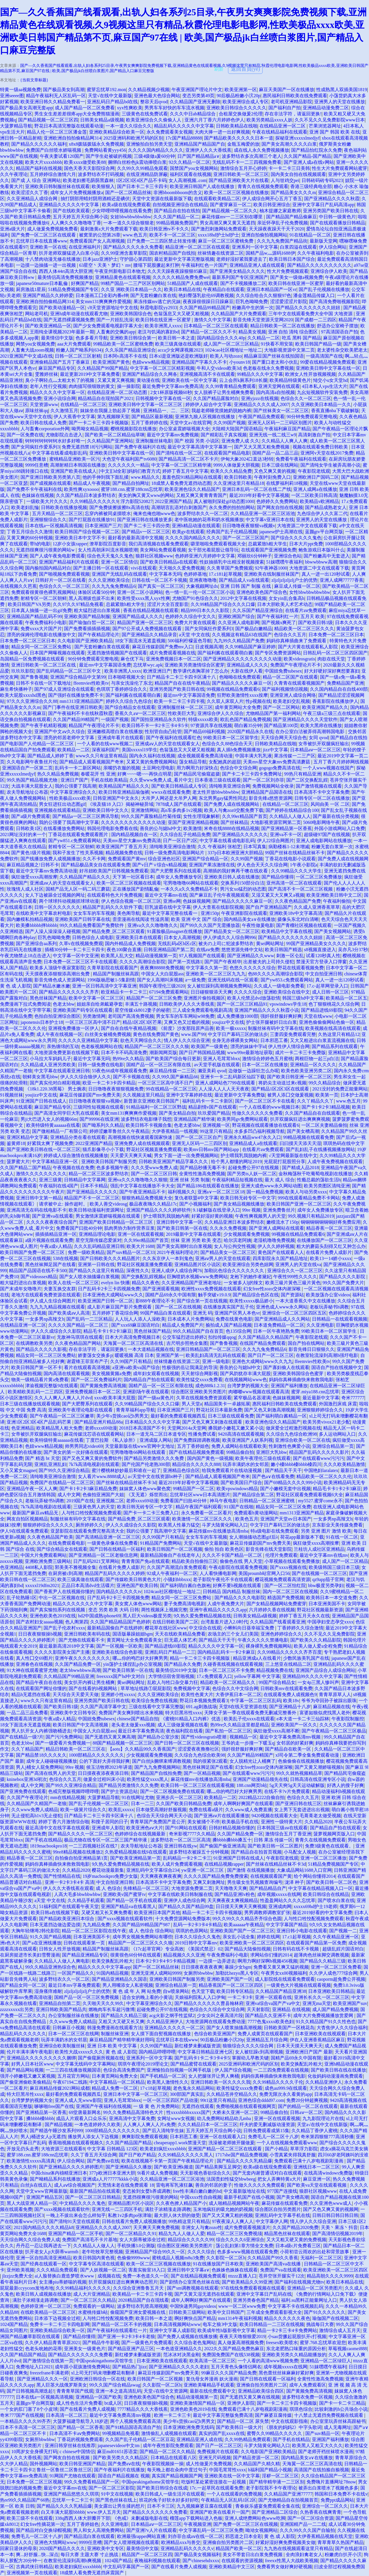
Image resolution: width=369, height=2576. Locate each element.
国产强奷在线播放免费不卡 (75, 695)
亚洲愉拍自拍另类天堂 (149, 144)
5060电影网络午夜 (321, 822)
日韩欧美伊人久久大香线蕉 (186, 1004)
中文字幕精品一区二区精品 (117, 2082)
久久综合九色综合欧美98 (199, 1755)
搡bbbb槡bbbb (40, 2118)
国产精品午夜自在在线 (39, 1682)
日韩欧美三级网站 (187, 2312)
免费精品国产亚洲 (345, 683)
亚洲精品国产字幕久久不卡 (199, 362)
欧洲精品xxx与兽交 (180, 2542)
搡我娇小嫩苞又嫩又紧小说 (235, 1428)
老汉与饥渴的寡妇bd (158, 331)
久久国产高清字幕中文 (103, 1706)
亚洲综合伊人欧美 (328, 271)
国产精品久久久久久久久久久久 (319, 265)
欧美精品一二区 (73, 749)
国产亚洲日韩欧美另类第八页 (50, 477)
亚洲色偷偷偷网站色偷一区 (326, 1022)
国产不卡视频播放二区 (243, 283)
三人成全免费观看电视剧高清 (202, 1010)
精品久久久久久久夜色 (287, 2318)
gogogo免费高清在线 (279, 767)
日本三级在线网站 (279, 465)
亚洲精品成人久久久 (247, 664)
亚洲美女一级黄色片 (85, 2348)
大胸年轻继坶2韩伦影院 (35, 1930)
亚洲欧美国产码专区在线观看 (83, 1010)
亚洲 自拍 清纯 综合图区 (293, 331)
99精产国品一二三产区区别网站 (133, 283)
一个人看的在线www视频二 (105, 743)
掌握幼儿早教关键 (250, 2057)
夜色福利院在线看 (184, 1730)
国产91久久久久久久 (324, 2312)
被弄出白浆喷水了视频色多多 (328, 2487)
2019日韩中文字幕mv (196, 1942)
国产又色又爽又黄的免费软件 (92, 1458)
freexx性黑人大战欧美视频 (291, 2560)
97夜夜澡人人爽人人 (232, 2221)
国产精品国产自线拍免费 (156, 1773)
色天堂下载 (202, 1991)
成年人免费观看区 (307, 2384)
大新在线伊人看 (246, 671)
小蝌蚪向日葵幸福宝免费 (249, 1627)
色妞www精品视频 (151, 362)
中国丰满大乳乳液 (253, 755)
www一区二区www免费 (242, 2306)
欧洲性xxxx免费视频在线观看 (211, 1288)
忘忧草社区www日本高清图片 (200, 1494)
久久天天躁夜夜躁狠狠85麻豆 (177, 271)
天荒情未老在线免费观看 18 (125, 2185)
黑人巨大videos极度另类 (147, 1615)
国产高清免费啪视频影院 (334, 301)
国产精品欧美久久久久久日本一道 (238, 138)
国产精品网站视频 (25, 2070)
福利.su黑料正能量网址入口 (309, 2300)
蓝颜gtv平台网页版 (324, 531)
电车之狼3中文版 (220, 2324)
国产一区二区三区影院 (112, 2487)
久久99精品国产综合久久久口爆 (223, 604)
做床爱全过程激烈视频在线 (293, 1428)
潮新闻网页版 (163, 1052)
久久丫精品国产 (27, 1749)
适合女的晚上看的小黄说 (147, 1997)
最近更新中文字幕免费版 (239, 1094)
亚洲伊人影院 (241, 2403)
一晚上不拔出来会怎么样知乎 (76, 2215)
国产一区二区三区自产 (199, 1137)
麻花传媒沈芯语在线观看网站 (94, 1434)
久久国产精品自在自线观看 (312, 1113)
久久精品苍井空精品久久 (231, 2094)
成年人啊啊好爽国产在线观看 (243, 1803)
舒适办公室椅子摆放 (337, 325)
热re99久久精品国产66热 (25, 2500)
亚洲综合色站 (288, 555)
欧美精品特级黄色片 (290, 380)
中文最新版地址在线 (244, 2191)
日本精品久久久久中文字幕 (152, 1422)
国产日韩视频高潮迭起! (30, 2391)
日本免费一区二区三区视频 (34, 2481)
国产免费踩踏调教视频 (197, 1440)
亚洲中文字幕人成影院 (172, 2330)
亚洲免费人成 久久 (240, 440)
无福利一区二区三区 (321, 2257)
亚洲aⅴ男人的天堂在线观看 (223, 1258)
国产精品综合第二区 (253, 1494)
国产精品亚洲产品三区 (131, 2348)
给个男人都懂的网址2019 (236, 1161)
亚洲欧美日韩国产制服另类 (109, 1161)
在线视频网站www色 (246, 1379)
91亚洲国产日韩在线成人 (41, 1101)
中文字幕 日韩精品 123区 (112, 2148)
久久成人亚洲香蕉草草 (317, 907)
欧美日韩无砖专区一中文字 (248, 1197)
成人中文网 (68, 1494)
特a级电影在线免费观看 (275, 1531)
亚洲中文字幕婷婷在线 (189, 1094)
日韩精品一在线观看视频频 (339, 1319)
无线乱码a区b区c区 (177, 943)
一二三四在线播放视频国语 (73, 2070)
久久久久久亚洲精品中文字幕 (88, 1040)
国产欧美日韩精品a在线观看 (168, 561)
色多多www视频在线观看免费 (247, 2251)
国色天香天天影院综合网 (89, 168)
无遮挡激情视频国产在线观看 (117, 652)
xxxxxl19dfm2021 (42, 1585)
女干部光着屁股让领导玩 (213, 549)
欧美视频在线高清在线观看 (333, 1028)
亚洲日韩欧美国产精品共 (61, 2009)
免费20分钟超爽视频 (307, 2100)
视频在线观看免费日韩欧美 (321, 446)
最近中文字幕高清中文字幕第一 (199, 446)
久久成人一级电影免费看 (279, 985)
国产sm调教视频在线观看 (193, 2288)
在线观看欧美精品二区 (217, 198)
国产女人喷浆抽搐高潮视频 (234, 2027)
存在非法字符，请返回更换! (293, 113)
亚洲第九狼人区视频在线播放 (205, 416)
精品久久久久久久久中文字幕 (83, 1603)
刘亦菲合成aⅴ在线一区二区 (195, 2536)
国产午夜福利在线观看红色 (173, 737)
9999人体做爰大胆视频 (236, 465)
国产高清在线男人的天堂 (50, 1773)
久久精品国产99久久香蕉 (272, 2257)
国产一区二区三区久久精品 (88, 2300)
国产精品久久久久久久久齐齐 (69, 992)
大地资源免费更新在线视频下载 (66, 1052)
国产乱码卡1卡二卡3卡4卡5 (202, 2057)
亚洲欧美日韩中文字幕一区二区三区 (145, 404)
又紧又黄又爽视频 (115, 380)
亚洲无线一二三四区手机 (117, 2209)
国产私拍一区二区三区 (228, 1730)
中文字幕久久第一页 (206, 967)
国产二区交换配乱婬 (307, 780)
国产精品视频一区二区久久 (229, 210)
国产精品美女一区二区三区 (231, 931)
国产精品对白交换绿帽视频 (43, 2530)
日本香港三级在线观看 (218, 780)
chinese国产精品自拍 (138, 1718)
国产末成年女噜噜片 (21, 1288)
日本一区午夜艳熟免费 (276, 1331)
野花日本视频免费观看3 (204, 1700)
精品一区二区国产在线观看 (290, 677)
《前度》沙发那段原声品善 (186, 1028)
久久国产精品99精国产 (76, 719)
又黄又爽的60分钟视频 (30, 537)
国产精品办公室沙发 (158, 1736)
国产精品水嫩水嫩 (51, 985)
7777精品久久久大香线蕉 (142, 2409)
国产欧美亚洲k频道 (173, 2166)
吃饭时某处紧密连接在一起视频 (214, 2481)
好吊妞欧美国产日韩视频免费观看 (113, 870)
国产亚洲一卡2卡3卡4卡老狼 (126, 2336)
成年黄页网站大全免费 (238, 707)
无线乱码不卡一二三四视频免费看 (246, 162)
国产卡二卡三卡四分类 (147, 525)
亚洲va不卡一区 (286, 834)
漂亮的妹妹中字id (248, 1046)
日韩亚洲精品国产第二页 (169, 949)
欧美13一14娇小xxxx (330, 1258)
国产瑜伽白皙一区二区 (92, 622)
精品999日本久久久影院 (205, 610)
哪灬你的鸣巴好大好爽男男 (140, 1658)
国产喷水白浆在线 (336, 1900)
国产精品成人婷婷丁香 (50, 755)
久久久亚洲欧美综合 (109, 580)
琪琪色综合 (300, 2409)
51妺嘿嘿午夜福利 (284, 561)
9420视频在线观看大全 (274, 1815)
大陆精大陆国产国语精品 (237, 428)
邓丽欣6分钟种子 (254, 555)
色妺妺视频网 (196, 901)
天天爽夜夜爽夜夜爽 (161, 1876)
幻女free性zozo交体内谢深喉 (272, 1288)
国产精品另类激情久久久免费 (154, 1458)
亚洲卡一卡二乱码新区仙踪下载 (232, 1076)
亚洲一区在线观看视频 (141, 1234)
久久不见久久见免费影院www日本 (330, 119)
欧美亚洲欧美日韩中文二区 (334, 895)
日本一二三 (142, 1803)
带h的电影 (40, 543)
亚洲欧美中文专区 (105, 2548)
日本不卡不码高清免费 (124, 1052)
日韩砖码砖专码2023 (322, 180)
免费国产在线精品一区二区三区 (62, 1482)
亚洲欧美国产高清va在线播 (274, 2263)
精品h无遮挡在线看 (30, 1694)
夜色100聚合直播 (124, 949)
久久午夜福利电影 (315, 253)
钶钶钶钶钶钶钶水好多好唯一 (55, 440)
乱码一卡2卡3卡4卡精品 (197, 1924)
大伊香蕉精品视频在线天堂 (325, 2536)
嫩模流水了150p (282, 1222)
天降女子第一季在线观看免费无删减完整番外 (251, 1712)
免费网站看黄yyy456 (105, 150)
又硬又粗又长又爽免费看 (106, 1912)
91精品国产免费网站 (161, 1543)
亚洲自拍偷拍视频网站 (264, 234)
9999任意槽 (36, 465)
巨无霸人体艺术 (180, 1640)
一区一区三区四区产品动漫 (170, 2100)
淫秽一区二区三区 (280, 2475)
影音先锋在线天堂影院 (269, 1549)
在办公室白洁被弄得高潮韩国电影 (310, 731)
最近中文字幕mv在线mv (324, 1555)
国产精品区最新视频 (152, 416)
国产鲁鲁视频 (34, 677)
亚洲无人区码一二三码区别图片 (280, 422)
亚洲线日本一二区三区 (316, 2166)
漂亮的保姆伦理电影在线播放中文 (41, 634)
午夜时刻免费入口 (272, 477)
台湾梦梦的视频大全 (248, 1385)
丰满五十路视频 (141, 1004)
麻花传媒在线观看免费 (284, 2203)
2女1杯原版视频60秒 (171, 392)
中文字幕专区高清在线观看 (96, 2263)
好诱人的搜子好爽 (345, 1785)
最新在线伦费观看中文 (213, 2391)
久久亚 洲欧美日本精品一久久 (131, 289)
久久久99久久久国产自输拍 (307, 2530)
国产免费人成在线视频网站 (232, 804)
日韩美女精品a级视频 (102, 119)
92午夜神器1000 (271, 568)
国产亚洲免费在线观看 (23, 1791)
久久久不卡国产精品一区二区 (232, 1555)
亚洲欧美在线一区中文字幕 (189, 380)
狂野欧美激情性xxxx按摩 (242, 695)
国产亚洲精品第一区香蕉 (286, 828)
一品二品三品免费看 (27, 1712)
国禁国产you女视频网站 (194, 168)
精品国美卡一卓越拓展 (227, 1403)
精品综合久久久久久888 (196, 1464)
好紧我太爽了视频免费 (50, 1143)
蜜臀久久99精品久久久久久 (275, 2433)
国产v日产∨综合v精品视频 (159, 864)
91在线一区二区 (342, 1537)
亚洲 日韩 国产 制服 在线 (246, 586)
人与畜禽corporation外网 (44, 428)
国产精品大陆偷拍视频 (248, 1948)
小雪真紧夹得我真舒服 (293, 2154)
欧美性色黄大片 (197, 1694)
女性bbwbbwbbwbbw (309, 592)
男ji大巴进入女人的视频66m (48, 1119)
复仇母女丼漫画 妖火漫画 (212, 2378)
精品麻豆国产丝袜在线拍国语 (274, 356)
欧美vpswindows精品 (237, 1488)
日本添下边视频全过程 (57, 2318)
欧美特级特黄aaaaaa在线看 (53, 1125)
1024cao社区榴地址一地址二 (233, 350)
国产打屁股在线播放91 (92, 519)
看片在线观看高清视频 (87, 1367)
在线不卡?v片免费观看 (287, 1791)
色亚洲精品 (22, 1428)
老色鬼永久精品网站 (193, 2088)
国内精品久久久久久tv (118, 1591)
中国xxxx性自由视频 (201, 2197)
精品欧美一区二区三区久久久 (304, 628)
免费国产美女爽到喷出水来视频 (131, 1712)
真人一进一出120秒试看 (326, 574)
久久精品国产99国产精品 (102, 368)
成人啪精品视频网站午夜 (234, 2203)
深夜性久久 (137, 1270)
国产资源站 (292, 1294)
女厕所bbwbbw (198, 1973)
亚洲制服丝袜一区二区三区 (185, 707)
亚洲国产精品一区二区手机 (75, 2233)
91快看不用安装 (277, 343)
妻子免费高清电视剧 (184, 1603)
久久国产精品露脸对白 (216, 398)
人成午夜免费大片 (225, 1603)
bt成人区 (113, 2403)
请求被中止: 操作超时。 (63, 1203)
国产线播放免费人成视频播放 (50, 858)
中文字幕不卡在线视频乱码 (295, 2306)
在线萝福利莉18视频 (287, 483)
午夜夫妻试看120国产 (62, 156)
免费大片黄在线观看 (195, 622)
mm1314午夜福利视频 (240, 2318)
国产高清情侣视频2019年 (337, 2233)
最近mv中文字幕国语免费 (105, 664)
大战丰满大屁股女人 (32, 786)
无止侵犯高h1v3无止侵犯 (36, 1815)
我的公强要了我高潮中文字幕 (69, 822)
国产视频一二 (343, 1930)
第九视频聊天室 (113, 416)
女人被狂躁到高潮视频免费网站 (219, 985)
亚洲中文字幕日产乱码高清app (323, 204)
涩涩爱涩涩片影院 (288, 301)
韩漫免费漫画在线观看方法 (114, 2027)
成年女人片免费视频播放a (76, 192)
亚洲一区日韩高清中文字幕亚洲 (104, 985)
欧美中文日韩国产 (226, 2312)
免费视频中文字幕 (191, 1688)
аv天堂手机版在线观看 (217, 1064)
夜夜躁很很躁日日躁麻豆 (208, 301)
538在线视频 (65, 1258)
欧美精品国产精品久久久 (124, 786)
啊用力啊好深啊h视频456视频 (268, 1961)
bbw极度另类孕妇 (326, 1585)
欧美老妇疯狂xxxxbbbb (163, 2148)
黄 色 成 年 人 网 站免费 (136, 1991)
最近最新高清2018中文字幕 (66, 1646)
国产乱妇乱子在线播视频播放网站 (320, 1149)
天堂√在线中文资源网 (166, 2391)
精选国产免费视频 (285, 1597)
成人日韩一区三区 (330, 992)
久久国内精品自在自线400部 (339, 689)
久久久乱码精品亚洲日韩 (99, 1246)
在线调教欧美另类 (34, 1343)
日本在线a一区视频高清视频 (53, 525)
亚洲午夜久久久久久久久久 (82, 1658)
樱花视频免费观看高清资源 (282, 1579)
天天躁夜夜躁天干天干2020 (276, 228)
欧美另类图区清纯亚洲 (327, 1185)
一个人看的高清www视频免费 (268, 2360)
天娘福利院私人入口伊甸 (200, 1997)
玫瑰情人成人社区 (25, 889)
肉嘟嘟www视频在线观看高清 (258, 1391)
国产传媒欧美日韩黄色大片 (133, 1579)
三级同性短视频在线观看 (98, 1107)
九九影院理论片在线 (323, 2118)
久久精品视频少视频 (149, 89)
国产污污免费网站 (64, 1736)
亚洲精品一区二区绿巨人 (325, 2360)
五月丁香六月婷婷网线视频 (341, 761)
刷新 (218, 69)
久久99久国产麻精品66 (175, 1076)
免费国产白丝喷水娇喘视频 (54, 150)
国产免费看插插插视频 (87, 628)
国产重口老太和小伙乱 (275, 362)
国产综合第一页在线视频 (202, 1300)
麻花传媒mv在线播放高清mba (218, 1531)
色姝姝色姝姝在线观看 (235, 2269)
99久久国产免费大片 (343, 1282)
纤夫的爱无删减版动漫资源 (267, 2124)
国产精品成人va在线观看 (244, 580)
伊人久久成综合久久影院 (56, 1331)
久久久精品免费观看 (57, 2269)
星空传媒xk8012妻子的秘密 (142, 1010)
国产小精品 (276, 2148)
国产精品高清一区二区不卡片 (189, 459)
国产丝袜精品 (234, 822)
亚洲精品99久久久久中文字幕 (312, 1676)
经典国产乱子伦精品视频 (231, 531)
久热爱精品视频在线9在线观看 (136, 1852)
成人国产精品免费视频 (335, 2009)
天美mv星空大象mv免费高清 (132, 840)
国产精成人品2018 (300, 1167)
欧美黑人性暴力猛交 (179, 1524)
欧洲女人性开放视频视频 (310, 374)
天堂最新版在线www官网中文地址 (140, 1446)
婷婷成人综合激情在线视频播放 (76, 1155)
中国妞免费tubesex (283, 671)
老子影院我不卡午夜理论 (271, 2487)
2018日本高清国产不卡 (142, 1428)
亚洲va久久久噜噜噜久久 (152, 925)
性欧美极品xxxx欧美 (70, 798)
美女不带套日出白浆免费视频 (253, 2554)
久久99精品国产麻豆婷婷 (250, 646)
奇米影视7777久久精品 (192, 1833)
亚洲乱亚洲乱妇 (50, 1464)
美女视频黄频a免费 (111, 1373)
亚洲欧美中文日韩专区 (73, 1712)
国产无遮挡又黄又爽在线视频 (250, 2397)
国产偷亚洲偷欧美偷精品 (25, 2082)
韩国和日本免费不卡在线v (341, 2493)
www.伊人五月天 (104, 2512)
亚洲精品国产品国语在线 (266, 792)
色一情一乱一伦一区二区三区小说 (199, 592)
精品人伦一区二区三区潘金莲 (57, 131)
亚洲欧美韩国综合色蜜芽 (299, 1373)
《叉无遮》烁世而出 (147, 1494)
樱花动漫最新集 (108, 1870)
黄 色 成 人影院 (15, 985)
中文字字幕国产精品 (286, 1924)
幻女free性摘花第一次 (42, 2524)
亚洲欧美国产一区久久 (294, 1724)
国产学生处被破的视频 (109, 156)
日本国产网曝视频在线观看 (57, 652)
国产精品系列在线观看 (335, 1046)
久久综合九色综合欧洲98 (291, 1434)
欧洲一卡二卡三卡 (172, 2415)
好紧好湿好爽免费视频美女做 (285, 2542)
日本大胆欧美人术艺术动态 (284, 604)
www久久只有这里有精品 (101, 755)
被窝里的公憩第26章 (100, 234)
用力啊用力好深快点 (197, 767)
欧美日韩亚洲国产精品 (82, 2463)
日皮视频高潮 (209, 646)
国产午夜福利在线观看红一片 (117, 2330)
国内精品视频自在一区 (134, 834)
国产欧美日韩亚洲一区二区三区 (299, 1076)
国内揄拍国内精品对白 (48, 568)
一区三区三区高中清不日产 (93, 1022)
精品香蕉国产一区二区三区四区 (231, 1985)
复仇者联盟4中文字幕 (196, 1197)
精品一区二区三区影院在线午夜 (94, 1930)
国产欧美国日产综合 (241, 1482)
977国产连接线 (282, 2191)
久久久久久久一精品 (128, 465)
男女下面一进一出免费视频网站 (186, 1155)
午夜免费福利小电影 (46, 622)
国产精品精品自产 (267, 1888)
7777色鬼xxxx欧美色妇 (271, 2021)
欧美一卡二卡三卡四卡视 (179, 701)
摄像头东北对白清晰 (298, 919)
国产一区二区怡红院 (285, 1585)
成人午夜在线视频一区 (59, 1034)
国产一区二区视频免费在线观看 (172, 1791)
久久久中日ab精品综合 (193, 113)
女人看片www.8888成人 (102, 1476)
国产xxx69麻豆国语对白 (135, 1325)
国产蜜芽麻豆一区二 (230, 204)
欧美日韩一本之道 (176, 337)
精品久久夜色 (145, 1282)
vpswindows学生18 (288, 1004)
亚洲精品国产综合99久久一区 (155, 2251)
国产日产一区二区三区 (271, 1355)
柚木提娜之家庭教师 (280, 210)
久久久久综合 (248, 992)
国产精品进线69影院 (321, 1010)
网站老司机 (36, 313)
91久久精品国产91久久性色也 (326, 2021)
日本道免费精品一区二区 (279, 1325)
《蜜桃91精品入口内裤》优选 (191, 1718)
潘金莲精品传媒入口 (314, 295)
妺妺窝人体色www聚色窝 (145, 1488)
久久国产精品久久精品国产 (265, 1337)
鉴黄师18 (16, 1143)
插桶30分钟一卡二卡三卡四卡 (75, 949)
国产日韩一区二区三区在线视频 (187, 1743)
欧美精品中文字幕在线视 (286, 931)
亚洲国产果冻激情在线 (212, 864)
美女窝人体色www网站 (138, 1603)
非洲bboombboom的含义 (177, 192)
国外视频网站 (43, 2463)
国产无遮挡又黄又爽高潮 (110, 1736)
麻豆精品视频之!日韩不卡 (33, 864)
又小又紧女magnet (18, 1470)
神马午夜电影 (223, 1500)
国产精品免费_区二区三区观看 (113, 931)
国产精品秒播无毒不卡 (203, 1167)
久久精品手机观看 (85, 1900)
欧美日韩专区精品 (234, 1991)
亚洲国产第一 (170, 1355)
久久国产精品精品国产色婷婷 (120, 1621)
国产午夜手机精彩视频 (43, 725)
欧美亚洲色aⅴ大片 (144, 1827)
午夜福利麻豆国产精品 (287, 428)
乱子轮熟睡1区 (22, 1597)
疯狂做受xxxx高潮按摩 (34, 876)
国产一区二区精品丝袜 (128, 192)
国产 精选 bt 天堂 (42, 1458)
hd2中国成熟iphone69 (99, 1615)
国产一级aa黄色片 (156, 1397)
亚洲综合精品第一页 (333, 1446)
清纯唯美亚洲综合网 (229, 786)
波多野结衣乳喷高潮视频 (142, 2306)
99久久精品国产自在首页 (198, 1331)
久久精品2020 (318, 1821)
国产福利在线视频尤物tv (299, 2282)
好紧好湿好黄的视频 (212, 1216)
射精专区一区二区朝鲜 (43, 598)
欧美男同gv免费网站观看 (242, 1119)
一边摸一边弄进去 (217, 1961)
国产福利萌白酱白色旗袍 (185, 1585)
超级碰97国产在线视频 (327, 834)
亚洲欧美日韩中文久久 (105, 810)
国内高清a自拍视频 (275, 392)
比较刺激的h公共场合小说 (341, 2409)
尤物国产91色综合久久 (195, 598)
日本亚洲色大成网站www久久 (112, 1294)
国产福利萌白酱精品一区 (281, 1415)
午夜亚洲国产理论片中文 (197, 89)
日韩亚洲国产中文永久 (116, 798)
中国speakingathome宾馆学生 (105, 2360)
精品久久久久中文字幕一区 (57, 392)
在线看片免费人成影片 (329, 1252)
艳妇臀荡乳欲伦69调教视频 (206, 295)
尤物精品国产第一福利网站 (273, 713)
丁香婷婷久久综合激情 (300, 1627)
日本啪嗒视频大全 (126, 677)
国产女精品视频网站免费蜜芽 (276, 1603)
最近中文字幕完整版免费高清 (223, 2415)
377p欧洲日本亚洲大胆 (112, 2173)
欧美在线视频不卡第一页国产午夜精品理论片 (168, 2160)
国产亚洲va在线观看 (52, 1216)
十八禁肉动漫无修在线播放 (52, 259)
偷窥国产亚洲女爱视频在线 (138, 2312)
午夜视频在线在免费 (73, 1167)
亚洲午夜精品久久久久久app (218, 1609)
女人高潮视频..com (188, 180)
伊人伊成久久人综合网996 (229, 937)
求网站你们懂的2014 (271, 1954)
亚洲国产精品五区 (44, 2197)
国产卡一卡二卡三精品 (342, 2403)
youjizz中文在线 (228, 1022)
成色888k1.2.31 (210, 1385)
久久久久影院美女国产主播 (62, 1652)
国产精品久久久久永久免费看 (133, 247)
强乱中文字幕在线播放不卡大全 (142, 1185)
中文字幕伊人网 (272, 2221)
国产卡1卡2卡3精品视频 (326, 1107)
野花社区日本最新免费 (219, 1409)
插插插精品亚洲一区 (56, 1234)
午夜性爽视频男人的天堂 (260, 1216)
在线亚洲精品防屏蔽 (147, 174)
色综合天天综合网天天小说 (164, 1815)
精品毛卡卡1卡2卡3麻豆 (107, 1331)
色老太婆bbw (187, 1125)
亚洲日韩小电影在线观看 (301, 1930)
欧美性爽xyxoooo (81, 489)
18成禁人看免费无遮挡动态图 (181, 483)
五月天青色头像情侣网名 (236, 2366)
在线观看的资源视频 (242, 2560)
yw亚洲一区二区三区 (203, 1870)
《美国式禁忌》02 (204, 1948)
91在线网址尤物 (138, 1797)
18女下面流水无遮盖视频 (140, 640)
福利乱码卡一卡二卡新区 (207, 1101)
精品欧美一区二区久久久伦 (324, 1476)
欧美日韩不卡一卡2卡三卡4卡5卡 (155, 725)
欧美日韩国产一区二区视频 (174, 1549)
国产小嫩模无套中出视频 (285, 1488)
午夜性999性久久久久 (295, 1276)
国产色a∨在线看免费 (273, 1476)
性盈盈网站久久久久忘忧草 (287, 1900)
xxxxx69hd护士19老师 (315, 1906)
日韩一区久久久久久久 (57, 907)
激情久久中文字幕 (212, 319)
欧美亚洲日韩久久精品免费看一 (52, 101)
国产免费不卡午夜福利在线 (34, 489)
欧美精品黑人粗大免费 (59, 1428)
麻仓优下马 (132, 658)
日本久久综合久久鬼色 (197, 1936)
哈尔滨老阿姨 (237, 1240)
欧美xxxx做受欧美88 (85, 162)
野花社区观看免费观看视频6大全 (309, 1494)
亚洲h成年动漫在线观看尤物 (79, 313)
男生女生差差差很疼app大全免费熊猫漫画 (76, 113)
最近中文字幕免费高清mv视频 (290, 1736)
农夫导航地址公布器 (27, 792)
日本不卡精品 (94, 1185)
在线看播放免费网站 (64, 828)
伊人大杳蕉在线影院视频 (218, 907)
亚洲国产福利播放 (289, 1385)
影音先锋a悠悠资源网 (270, 798)
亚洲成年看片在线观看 (120, 737)
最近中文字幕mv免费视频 (173, 434)
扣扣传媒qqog (222, 1337)
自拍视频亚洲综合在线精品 (180, 204)
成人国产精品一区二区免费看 (85, 107)
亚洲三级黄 (50, 1179)
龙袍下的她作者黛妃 (250, 1276)
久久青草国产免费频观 (230, 568)
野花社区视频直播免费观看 (154, 1149)
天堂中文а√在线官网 (190, 422)
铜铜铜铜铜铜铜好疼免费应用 (331, 1222)
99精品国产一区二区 (193, 1488)
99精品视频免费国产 (177, 222)
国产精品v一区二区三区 (146, 531)
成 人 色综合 (108, 1888)
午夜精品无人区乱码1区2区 (228, 2500)
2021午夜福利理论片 (177, 1252)
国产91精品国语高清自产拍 (133, 2427)
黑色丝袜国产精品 (48, 998)
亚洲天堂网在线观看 (279, 386)
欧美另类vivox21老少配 (326, 1422)
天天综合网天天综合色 (284, 737)
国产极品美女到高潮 (63, 89)
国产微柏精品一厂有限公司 (59, 1131)
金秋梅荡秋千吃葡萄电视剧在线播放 (315, 1173)
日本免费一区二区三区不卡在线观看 (80, 961)
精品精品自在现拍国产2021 (105, 398)
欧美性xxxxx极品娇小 (251, 1300)
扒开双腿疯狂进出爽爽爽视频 (300, 1119)
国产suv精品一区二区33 (131, 1252)
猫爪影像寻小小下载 (103, 1149)
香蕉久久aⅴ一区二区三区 (140, 713)
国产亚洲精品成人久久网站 (282, 1319)
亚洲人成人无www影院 (78, 2100)
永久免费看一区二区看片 (206, 1512)
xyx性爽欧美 (129, 107)
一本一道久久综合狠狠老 (128, 222)
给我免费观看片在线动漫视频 (232, 1470)
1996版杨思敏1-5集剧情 (111, 979)
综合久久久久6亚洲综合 (240, 2239)
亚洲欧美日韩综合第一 (133, 337)
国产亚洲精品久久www (250, 955)
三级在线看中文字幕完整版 (156, 1706)
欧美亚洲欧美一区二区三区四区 (252, 1942)
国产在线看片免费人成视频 (87, 2409)
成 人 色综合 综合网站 (151, 1930)
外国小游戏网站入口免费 (339, 828)
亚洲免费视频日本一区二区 (173, 658)
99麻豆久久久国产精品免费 (229, 2372)
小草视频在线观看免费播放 (292, 1561)
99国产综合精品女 (277, 1682)
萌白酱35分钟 (248, 725)
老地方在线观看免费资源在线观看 (45, 1294)
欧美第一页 (326, 1094)
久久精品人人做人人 (290, 816)
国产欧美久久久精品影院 (315, 1640)
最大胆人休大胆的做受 (177, 2215)
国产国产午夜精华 (222, 961)
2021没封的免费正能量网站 (340, 1088)
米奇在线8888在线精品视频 (231, 828)
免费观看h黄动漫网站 (256, 1512)
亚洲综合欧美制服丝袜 (62, 2045)
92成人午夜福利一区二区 (172, 1573)
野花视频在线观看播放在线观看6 (265, 1125)
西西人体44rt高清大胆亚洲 (66, 271)
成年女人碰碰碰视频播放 (51, 1761)
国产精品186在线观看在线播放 (208, 1185)
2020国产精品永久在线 (250, 731)
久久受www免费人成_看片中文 (161, 780)
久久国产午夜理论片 (27, 1797)
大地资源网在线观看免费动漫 (215, 2021)
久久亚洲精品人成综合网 (33, 198)
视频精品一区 (243, 1736)
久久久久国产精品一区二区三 (78, 1325)
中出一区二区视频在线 (62, 1597)
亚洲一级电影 (216, 1361)
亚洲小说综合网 (60, 398)
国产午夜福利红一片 (277, 616)
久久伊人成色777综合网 (333, 1973)
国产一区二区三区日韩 (154, 1173)
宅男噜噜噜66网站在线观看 (191, 882)
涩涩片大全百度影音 (168, 604)
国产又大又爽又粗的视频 (227, 2215)
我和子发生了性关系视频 (77, 852)
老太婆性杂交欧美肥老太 (342, 350)
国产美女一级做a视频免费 (296, 277)
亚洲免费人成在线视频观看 (142, 1143)
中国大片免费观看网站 (43, 1555)
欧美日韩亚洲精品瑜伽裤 (124, 792)
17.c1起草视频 (296, 1936)
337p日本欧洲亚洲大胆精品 (235, 852)
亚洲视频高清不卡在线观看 (207, 374)
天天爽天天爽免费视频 (156, 2227)
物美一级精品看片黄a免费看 (40, 1379)
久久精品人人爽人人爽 (284, 440)
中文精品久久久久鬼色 (82, 2203)
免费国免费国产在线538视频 (231, 2354)
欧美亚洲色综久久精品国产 (192, 489)
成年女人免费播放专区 (179, 876)
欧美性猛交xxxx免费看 (199, 1379)
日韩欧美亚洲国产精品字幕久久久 (174, 1161)
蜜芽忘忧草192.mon (106, 89)
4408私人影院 (39, 1567)
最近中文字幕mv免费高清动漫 (46, 870)
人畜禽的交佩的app (115, 331)
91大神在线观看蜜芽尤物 (32, 1670)
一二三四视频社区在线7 (93, 1845)
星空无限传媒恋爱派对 (99, 1240)
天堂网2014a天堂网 (186, 1428)
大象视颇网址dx (202, 586)
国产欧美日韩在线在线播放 (338, 2070)
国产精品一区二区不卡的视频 (122, 2324)
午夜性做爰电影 (258, 925)
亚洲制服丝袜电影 (153, 440)
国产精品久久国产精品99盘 (186, 1906)
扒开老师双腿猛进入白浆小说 (69, 253)
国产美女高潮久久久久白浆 (289, 144)
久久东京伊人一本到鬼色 (167, 1258)
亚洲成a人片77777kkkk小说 (110, 2179)
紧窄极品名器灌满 (252, 1397)
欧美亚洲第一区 (241, 89)
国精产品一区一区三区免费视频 (87, 1997)
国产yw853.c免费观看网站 (287, 979)
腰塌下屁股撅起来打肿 (156, 265)
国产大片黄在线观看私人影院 (308, 646)
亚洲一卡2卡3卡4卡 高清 (69, 1882)
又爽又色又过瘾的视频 (187, 1022)
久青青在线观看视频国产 (299, 683)
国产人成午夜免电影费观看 (57, 555)
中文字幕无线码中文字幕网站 (86, 2063)
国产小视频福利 (195, 1203)
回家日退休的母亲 (18, 2548)
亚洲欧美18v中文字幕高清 (295, 913)
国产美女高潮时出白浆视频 (184, 1246)
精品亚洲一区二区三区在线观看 (197, 247)
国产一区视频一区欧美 (119, 1646)
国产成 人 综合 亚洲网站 (36, 180)
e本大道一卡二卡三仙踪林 (302, 1718)
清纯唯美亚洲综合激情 (172, 846)
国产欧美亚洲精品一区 (48, 325)
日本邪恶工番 (274, 1040)
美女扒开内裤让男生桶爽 (89, 1682)
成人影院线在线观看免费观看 (285, 1979)
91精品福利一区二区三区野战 (156, 1107)
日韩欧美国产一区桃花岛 (289, 2027)
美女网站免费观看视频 (163, 549)
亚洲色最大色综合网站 (157, 95)
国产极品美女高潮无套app (26, 107)
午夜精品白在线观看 (223, 289)
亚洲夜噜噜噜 (203, 580)
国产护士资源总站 (119, 1791)
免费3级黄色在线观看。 (329, 1845)
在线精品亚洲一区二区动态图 (117, 392)
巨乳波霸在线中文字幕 (168, 907)
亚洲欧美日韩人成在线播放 (231, 876)
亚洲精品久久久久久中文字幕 (69, 204)
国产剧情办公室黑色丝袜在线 (190, 2282)
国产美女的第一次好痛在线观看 (76, 1452)
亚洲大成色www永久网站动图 (271, 1185)
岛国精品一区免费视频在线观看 (33, 658)
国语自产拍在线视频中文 (336, 1367)
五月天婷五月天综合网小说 (80, 216)
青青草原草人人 (335, 1694)
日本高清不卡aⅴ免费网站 (74, 2433)
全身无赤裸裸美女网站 (235, 1040)
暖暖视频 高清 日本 (134, 1355)
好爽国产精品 (85, 283)
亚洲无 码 (202, 1312)
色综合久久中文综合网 (235, 1688)
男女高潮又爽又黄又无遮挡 (227, 222)
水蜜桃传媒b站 (93, 2312)
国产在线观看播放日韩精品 (337, 222)
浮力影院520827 (137, 501)
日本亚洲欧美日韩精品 (331, 1991)
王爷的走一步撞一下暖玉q (247, 1743)
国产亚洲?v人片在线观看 (151, 2530)
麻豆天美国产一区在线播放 (286, 89)
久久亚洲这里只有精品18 (238, 483)
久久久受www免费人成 (154, 1167)
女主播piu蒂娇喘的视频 (62, 2282)
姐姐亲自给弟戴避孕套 (100, 1004)
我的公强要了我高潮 (75, 786)
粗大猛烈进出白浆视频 (97, 610)
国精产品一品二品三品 (275, 452)
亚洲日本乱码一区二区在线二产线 (256, 489)
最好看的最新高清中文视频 (135, 537)
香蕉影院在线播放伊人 (335, 701)
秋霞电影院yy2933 (158, 307)
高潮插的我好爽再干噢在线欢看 (236, 870)
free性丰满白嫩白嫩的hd (197, 2191)
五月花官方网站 (73, 2076)
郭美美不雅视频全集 (75, 1567)
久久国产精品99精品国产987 (141, 1924)
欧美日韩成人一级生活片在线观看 (170, 2493)
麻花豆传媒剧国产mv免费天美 (90, 1094)
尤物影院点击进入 (64, 434)
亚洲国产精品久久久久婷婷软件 (158, 1210)
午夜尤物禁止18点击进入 (25, 955)
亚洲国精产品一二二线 (303, 2524)
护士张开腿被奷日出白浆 (271, 1022)
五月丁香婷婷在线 (149, 422)
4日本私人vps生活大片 (324, 386)
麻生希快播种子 (16, 689)
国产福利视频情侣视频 (285, 689)
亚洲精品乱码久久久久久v (187, 2548)
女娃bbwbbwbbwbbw (130, 216)
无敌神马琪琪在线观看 (80, 1337)
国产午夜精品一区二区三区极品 (334, 1730)
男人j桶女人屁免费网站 (39, 1767)
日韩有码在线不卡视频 (296, 1948)
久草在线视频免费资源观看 (203, 1397)
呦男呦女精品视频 (89, 428)
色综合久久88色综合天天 (227, 743)
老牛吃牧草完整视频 (102, 2251)
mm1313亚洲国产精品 (302, 1512)
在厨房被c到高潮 (65, 1573)
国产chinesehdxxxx (200, 2560)
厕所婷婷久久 (89, 1524)
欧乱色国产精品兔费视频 (245, 719)
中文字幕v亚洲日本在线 (270, 519)
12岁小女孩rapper (69, 543)
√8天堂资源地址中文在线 (112, 307)
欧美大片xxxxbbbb (43, 162)
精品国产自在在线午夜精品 (182, 683)
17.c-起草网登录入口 (327, 985)
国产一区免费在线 (25, 434)
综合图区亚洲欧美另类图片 (198, 1391)
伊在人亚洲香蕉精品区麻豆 (317, 2039)
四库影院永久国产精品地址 (280, 1258)
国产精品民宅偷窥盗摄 (197, 773)
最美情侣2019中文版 (176, 1670)
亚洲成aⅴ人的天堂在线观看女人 (167, 743)
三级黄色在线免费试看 (145, 113)
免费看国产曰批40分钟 (79, 1228)
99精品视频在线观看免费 (308, 1137)
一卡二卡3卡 (240, 1997)
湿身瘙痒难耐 (48, 1991)
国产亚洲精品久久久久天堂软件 (305, 719)
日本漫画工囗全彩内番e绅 (102, 295)
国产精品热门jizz (129, 2366)
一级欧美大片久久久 (47, 501)
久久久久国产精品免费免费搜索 (216, 1876)
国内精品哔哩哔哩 (157, 2051)
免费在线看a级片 (206, 1809)
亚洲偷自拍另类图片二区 (261, 2384)
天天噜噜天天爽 (231, 1888)
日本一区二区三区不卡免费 (226, 1670)
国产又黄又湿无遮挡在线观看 (204, 2294)
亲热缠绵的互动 (63, 1046)
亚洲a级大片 (12, 228)
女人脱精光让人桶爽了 (252, 1761)
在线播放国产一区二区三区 (324, 1240)
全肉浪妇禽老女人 (304, 2554)
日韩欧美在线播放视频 (64, 507)
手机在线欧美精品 (109, 780)
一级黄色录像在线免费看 (112, 1543)
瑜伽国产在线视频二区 (335, 2318)
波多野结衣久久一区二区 (202, 513)
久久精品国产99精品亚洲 (69, 1676)
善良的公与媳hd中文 (160, 828)
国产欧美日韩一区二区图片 (275, 1845)
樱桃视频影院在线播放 (133, 428)
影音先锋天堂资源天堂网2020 (263, 319)
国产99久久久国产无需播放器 (210, 925)
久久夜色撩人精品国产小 (181, 2203)
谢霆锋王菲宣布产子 (87, 1361)
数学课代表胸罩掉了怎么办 (200, 671)
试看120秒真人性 (323, 955)
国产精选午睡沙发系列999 (56, 2130)
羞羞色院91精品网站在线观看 (192, 477)
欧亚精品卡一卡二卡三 (124, 992)
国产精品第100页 (281, 725)
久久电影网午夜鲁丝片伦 (32, 761)
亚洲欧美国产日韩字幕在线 (82, 919)
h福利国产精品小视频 (270, 2469)
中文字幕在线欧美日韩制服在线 (180, 1894)
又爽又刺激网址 (209, 1882)
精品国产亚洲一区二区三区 (144, 622)
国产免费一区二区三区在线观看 (44, 234)
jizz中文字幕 (275, 749)
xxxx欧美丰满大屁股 (114, 1397)
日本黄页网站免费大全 (115, 2076)
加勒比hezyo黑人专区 (237, 1973)
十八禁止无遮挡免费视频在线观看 (329, 2415)
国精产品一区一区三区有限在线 (159, 1064)
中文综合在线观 (205, 1627)
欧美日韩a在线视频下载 (55, 1912)
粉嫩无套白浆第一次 (332, 846)
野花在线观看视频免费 (301, 967)
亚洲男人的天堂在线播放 (339, 101)
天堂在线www (318, 1016)
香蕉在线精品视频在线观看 (150, 610)
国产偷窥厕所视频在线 (101, 2057)
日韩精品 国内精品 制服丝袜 (231, 1591)
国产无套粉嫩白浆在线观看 (102, 646)
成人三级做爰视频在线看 (182, 1724)
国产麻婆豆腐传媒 (273, 2415)
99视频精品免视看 (120, 2433)
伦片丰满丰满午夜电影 (30, 2051)
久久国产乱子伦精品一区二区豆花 (139, 2439)
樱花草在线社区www (166, 1627)
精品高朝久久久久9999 (330, 2275)
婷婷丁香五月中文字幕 (185, 471)
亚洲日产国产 (74, 780)
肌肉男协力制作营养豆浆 (129, 1228)
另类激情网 (94, 1016)
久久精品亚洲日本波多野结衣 (234, 1222)
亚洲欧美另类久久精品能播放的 (294, 2354)
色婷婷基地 (195, 574)
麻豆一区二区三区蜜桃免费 (226, 241)
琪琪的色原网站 (192, 1930)
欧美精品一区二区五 (346, 998)
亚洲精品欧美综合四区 (261, 2391)
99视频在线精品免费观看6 (233, 689)
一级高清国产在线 (324, 356)
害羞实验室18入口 (146, 2269)
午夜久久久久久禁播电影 (263, 1640)
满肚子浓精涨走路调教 (168, 2209)
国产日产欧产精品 (137, 2154)
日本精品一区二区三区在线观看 (216, 325)
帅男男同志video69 (84, 1446)
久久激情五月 (64, 410)
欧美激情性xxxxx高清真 (31, 2160)
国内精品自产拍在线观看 (149, 1379)
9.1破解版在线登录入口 (216, 1210)
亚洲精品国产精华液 (194, 1119)
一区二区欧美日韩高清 (314, 495)
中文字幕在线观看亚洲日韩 (62, 1070)
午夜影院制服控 (348, 1718)
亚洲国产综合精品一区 (205, 858)
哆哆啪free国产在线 (54, 2106)
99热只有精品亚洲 (302, 773)
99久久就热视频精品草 (299, 1773)
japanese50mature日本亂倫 (42, 283)
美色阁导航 (128, 913)
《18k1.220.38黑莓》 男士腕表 (55, 1088)
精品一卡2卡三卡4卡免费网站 (287, 2330)
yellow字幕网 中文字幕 (257, 1676)
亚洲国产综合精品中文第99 (78, 677)
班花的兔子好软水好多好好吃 (169, 2500)
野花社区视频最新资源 (320, 1609)
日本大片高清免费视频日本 (132, 1337)
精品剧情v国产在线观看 (212, 1107)
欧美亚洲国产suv (350, 2003)
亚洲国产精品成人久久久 (137, 616)
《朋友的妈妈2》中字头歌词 (293, 2427)
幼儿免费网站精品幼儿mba (224, 2118)
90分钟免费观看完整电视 (312, 416)
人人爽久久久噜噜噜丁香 (75, 222)
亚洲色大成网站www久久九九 (262, 1361)
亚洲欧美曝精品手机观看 (209, 2384)
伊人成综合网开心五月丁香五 (272, 198)
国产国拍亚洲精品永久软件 (158, 719)
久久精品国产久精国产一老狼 (37, 1803)
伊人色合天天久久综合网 (262, 864)
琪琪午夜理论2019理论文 (143, 2063)
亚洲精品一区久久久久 (313, 1064)
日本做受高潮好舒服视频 (161, 1809)
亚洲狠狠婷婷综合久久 (320, 1409)
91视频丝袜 (11, 1094)
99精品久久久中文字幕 (260, 374)
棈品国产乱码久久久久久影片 (319, 1452)
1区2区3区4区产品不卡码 (141, 180)
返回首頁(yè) (245, 69)
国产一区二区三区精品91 (242, 1004)
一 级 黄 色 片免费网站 (156, 2106)
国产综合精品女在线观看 (130, 707)
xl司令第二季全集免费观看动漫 (307, 1755)
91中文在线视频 (117, 2493)
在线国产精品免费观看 (263, 1343)
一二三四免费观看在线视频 (281, 2070)
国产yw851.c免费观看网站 (74, 840)
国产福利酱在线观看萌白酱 (225, 652)
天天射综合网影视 (199, 1373)
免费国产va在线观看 (280, 2269)
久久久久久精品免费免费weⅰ (181, 277)
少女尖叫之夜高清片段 (220, 2015)
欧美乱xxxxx (121, 1809)
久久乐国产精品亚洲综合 (130, 350)
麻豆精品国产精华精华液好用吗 (121, 2039)
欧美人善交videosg (108, 1203)
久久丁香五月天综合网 (94, 2154)
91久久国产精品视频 (50, 1936)
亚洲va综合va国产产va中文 (273, 2003)
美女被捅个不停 (203, 1821)
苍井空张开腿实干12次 (282, 2275)
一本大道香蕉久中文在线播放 (305, 1300)
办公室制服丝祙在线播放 (73, 2015)
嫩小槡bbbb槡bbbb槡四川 (296, 1464)
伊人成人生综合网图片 (53, 1300)
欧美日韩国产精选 (283, 949)
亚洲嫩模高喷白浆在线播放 (115, 731)
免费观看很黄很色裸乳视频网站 (43, 592)
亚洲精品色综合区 (181, 1470)
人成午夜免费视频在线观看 (335, 1161)
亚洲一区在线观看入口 (222, 2136)
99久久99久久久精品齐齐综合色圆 (247, 1918)
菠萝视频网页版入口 (334, 1833)
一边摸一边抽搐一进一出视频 (46, 265)
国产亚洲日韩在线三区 (298, 1803)
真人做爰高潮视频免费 (241, 2342)
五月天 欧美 (312, 616)
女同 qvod (318, 737)
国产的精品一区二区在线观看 (308, 2106)
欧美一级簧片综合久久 (83, 1809)
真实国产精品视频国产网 (177, 2475)
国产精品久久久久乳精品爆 (244, 2160)
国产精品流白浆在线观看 (89, 2536)
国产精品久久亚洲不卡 (268, 2015)
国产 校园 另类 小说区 (196, 440)
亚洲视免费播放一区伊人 (73, 1028)
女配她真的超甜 (225, 761)
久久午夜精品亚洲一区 (336, 1936)
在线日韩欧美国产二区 (175, 1621)
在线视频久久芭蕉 (18, 586)
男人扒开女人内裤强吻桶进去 (41, 1730)
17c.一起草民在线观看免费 (216, 2487)
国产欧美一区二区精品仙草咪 (115, 434)
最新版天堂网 (323, 241)
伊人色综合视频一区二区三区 (131, 901)
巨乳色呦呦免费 (252, 301)
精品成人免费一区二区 (115, 2088)
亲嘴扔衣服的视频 (121, 767)
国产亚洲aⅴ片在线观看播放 (221, 1815)
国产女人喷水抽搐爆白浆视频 (89, 1276)
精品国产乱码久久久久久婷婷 (115, 1573)
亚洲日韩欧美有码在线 (87, 1633)
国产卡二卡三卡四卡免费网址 (252, 773)
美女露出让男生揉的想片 (119, 2506)
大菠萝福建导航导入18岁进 (80, 2421)
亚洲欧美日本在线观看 (139, 937)
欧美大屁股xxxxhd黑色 (23, 695)
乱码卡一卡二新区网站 (78, 767)
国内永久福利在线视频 (152, 755)
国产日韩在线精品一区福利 (117, 1549)
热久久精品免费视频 (58, 773)
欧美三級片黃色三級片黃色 (293, 1282)
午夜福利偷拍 (337, 901)
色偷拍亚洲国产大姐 (103, 1494)
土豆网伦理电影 (158, 767)
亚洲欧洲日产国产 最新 (309, 2051)
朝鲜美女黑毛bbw (40, 1076)
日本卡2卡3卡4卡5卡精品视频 (166, 1961)
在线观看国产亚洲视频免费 (268, 549)
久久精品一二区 (263, 337)
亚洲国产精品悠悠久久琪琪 (71, 2493)
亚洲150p (210, 913)
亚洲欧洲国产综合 (236, 616)
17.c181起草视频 (225, 574)
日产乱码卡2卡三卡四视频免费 (109, 1288)
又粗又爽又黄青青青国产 (201, 495)
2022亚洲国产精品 (173, 501)
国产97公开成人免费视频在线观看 (147, 628)
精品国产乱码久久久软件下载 (112, 907)
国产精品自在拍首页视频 (256, 1852)
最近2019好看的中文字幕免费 (322, 1912)
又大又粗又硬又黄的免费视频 (296, 2239)
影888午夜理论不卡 (155, 1300)
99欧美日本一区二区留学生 (231, 737)
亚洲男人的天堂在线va (298, 1264)
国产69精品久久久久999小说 (293, 1482)
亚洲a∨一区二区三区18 (220, 1191)
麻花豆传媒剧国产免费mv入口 (162, 646)
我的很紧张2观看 (210, 1761)
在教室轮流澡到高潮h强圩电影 (327, 1355)
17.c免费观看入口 (214, 1676)
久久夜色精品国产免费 (298, 901)
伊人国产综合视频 (232, 2070)
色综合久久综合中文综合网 (217, 2009)
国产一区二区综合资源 (310, 2518)
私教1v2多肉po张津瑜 (130, 2215)
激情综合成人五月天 (340, 2330)
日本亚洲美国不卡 (326, 1603)
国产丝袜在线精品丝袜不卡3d (126, 1482)
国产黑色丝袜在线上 (116, 2500)
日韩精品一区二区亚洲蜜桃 (267, 1500)
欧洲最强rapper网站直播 (141, 2536)
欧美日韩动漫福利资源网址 (96, 1210)
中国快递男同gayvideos (193, 2306)
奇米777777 (352, 1397)
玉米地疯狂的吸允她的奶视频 (223, 2209)
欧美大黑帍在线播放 (321, 725)
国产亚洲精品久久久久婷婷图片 (71, 2166)
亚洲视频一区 (216, 1125)
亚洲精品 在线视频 (291, 2009)
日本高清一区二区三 (66, 2415)
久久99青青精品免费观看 (230, 386)
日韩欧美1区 (28, 828)
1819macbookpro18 (48, 1845)
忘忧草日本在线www (177, 2039)
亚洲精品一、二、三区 (166, 410)
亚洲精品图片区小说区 (197, 1264)
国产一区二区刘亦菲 (263, 780)
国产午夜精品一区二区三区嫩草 (62, 1415)
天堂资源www (44, 404)
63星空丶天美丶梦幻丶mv (105, 265)
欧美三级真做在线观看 (178, 343)
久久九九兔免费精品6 (113, 586)
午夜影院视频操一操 (163, 2463)
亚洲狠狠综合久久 (48, 519)
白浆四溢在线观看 (298, 247)
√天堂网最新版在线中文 (293, 1155)
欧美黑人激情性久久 (168, 2082)
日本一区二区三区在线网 (73, 2033)
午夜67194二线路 (70, 2082)
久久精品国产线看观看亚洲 (277, 1621)
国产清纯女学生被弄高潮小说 (330, 465)
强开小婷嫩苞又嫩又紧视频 (27, 2076)
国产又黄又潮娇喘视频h (319, 1767)
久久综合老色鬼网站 (195, 2342)
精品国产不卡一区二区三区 (91, 1197)
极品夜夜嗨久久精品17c (153, 1203)
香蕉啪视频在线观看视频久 (75, 2142)
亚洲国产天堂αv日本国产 (285, 1518)
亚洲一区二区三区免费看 (336, 1967)
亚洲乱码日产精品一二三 (170, 1652)
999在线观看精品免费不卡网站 (309, 1197)
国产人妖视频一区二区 (103, 2269)
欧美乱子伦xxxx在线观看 (249, 1718)
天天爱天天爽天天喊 (131, 1155)
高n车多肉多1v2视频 (181, 810)
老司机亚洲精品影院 (291, 101)
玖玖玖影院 (22, 671)
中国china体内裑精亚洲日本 (59, 2173)
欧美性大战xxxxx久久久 (79, 2051)
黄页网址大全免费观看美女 (134, 1640)
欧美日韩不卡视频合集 (149, 1125)
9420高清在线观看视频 (241, 1434)
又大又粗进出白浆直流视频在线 (322, 1040)
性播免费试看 (202, 1434)
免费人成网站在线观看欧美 (239, 1446)
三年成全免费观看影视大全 (274, 2312)
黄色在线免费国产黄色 (156, 1034)
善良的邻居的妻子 (213, 2185)
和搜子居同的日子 (109, 1821)
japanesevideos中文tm (119, 2445)
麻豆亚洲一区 (317, 2179)
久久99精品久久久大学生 (296, 870)
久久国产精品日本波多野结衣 (86, 495)
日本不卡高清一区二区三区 (27, 2427)
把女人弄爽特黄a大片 (279, 2179)
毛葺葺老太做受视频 (320, 1815)
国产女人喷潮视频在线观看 (131, 2542)
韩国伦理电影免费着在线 (112, 828)
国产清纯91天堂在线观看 (74, 2221)
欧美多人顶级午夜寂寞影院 (57, 967)
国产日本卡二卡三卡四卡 (142, 186)
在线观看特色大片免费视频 (114, 895)
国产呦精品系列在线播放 (55, 2179)
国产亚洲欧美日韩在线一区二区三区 (43, 1149)
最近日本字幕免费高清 (141, 1730)
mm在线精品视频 (67, 1797)
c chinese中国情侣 (77, 2451)
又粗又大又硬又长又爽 (121, 2021)
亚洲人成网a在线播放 (315, 489)
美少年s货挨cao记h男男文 (122, 1415)
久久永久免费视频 (228, 1228)
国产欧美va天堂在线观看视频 (317, 2185)
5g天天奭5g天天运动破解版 (297, 1785)
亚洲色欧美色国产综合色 (261, 592)
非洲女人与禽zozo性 (201, 2227)
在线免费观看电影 (66, 1543)
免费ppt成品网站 (337, 2500)
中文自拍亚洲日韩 (323, 973)
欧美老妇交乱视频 (291, 701)
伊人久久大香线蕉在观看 (68, 1888)
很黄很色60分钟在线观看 (135, 1954)
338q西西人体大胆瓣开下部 (82, 2518)
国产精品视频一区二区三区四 (48, 119)
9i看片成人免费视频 (157, 2173)
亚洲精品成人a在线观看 (253, 1143)
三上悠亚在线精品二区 (288, 1664)
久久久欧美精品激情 (344, 1464)
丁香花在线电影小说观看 (290, 858)
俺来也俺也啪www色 (154, 513)
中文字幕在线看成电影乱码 (59, 452)
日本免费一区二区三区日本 (336, 634)
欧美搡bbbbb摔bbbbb (36, 925)
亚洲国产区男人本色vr (237, 1312)
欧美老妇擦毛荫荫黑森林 (88, 180)
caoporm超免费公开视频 (341, 1979)
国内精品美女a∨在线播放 (249, 919)
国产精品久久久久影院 (342, 1276)
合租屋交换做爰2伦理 (241, 113)
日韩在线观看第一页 (84, 1942)
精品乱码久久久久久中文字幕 (184, 125)
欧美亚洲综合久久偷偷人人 (154, 119)
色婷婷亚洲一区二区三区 (45, 2306)
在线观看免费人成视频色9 (290, 1694)
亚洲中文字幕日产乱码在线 (264, 2294)
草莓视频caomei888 (347, 2348)
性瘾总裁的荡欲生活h (319, 1179)
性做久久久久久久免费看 (257, 1113)
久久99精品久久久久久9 (94, 501)
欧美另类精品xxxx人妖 (269, 119)
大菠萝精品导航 (16, 125)
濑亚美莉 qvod (211, 1070)
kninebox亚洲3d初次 (27, 1779)
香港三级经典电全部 (311, 186)
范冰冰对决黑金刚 (181, 2354)
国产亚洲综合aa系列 (36, 943)
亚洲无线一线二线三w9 (272, 434)
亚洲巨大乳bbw (271, 1452)
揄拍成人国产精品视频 (229, 1325)
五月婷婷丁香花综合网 (115, 1312)
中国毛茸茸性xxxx (227, 2469)
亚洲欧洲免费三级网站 (48, 1561)
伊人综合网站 (333, 247)
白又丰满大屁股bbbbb (63, 2512)
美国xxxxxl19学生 (139, 749)
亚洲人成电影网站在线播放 (323, 840)
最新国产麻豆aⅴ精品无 (35, 1512)
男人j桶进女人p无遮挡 (42, 2136)
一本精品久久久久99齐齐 (25, 2421)
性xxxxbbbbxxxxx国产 (188, 2112)
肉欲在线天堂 (331, 658)
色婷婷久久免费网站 (277, 501)
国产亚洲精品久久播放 (129, 2166)
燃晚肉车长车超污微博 (112, 2009)
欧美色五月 (246, 1518)
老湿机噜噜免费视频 (274, 1240)
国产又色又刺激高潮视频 (269, 1409)
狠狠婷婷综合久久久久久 (48, 1524)
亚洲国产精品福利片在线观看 (69, 561)
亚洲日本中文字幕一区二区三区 (135, 2094)
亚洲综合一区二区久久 (325, 2506)
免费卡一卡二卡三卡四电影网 (60, 2324)
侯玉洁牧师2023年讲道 (109, 1767)
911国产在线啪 (238, 1506)
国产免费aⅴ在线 (103, 2160)
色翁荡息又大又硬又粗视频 (181, 313)
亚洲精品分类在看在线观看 (78, 1137)
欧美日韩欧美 (238, 477)
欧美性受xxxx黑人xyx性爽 (143, 598)
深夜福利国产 (105, 749)
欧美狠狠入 (103, 186)
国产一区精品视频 (202, 1773)
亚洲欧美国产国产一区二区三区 (242, 1930)
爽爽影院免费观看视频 (145, 2136)
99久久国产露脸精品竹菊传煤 (151, 816)
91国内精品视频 (112, 1973)
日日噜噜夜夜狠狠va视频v (248, 525)
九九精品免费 (96, 1924)
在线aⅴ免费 (207, 949)
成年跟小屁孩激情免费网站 (82, 2366)
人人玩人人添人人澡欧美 (140, 1319)
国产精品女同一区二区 (23, 1985)
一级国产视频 (115, 719)
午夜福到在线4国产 (58, 1185)
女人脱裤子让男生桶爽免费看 (224, 392)
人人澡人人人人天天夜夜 (224, 1088)
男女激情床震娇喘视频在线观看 (108, 1216)
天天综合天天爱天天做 (75, 1694)
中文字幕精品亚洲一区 (55, 1161)
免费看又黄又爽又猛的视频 (281, 1967)
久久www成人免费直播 (248, 1809)
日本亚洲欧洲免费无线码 (188, 2427)
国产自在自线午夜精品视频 (128, 1028)
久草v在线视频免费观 (81, 943)
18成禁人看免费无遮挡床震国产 (92, 2572)
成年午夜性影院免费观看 (168, 2445)
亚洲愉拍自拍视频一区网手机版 (179, 2070)
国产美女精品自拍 (177, 1113)
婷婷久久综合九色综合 (129, 701)
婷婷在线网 (268, 1936)
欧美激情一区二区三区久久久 (202, 1518)
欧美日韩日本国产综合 (292, 259)
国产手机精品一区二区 (163, 2076)
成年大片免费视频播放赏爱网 (323, 2015)
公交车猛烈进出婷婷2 (184, 1337)
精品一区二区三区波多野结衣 (99, 1173)
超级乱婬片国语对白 (343, 1948)
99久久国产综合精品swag (114, 2384)
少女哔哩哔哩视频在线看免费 (122, 210)
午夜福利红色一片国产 (204, 265)
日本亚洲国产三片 (103, 525)
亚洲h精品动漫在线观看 (196, 525)
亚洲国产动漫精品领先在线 (260, 1779)
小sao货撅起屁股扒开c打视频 (297, 2336)
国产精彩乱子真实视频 (224, 434)
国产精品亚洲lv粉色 (234, 1894)
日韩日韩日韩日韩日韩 (335, 2215)
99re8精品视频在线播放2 (77, 1852)
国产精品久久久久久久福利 (39, 144)
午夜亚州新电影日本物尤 (120, 271)
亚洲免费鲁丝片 (279, 1210)
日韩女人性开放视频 (59, 1948)
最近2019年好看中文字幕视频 (259, 495)
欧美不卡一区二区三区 (172, 234)
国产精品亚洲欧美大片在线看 (239, 180)
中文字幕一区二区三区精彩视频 (162, 368)
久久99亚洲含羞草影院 (124, 253)
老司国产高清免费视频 (131, 1016)
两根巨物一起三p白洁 (317, 1058)
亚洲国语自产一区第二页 (27, 767)
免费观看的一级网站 (94, 2306)
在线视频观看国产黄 (271, 1876)
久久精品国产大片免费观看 (238, 313)
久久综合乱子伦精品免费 (185, 834)
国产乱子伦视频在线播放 (324, 289)
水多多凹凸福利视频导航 (259, 1131)
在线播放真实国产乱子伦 (228, 1306)
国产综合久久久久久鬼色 (296, 537)
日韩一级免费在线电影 (101, 1064)
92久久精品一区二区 (189, 162)
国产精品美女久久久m (293, 192)
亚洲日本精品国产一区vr (271, 289)
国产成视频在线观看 (50, 483)
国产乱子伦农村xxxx (64, 1627)
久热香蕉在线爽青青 (320, 2512)
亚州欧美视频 (20, 2269)
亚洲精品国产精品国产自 (199, 144)
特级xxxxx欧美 (203, 719)
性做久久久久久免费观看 (259, 2185)
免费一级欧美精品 (86, 1252)
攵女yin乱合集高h (286, 598)
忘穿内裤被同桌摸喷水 (108, 513)
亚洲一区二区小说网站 (140, 592)
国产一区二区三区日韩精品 (93, 2197)
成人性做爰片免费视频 (209, 2463)
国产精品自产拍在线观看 (335, 1827)
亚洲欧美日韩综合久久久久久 (236, 107)
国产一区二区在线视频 (178, 1306)
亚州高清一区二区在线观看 (294, 882)
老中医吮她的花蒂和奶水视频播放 (209, 519)
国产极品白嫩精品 (253, 628)
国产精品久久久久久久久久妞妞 (308, 307)
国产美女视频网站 (332, 931)
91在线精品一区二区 (310, 234)
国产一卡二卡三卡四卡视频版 (99, 422)
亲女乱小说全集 (239, 1936)
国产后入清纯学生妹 (163, 2130)
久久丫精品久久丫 (315, 1101)
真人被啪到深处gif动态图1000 (224, 501)
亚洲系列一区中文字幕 (255, 247)
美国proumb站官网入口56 (264, 1573)
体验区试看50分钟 (96, 592)
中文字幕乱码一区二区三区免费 (211, 2530)
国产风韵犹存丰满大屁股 (245, 1373)
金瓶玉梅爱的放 (243, 144)
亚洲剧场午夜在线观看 (146, 1391)
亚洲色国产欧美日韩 (137, 1585)
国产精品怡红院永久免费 (316, 150)
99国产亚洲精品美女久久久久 (316, 943)
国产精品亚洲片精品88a (98, 1422)
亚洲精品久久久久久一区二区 (174, 2027)
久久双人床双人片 (225, 701)
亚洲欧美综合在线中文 (287, 992)
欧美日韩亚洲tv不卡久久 (164, 228)
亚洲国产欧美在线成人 (73, 471)
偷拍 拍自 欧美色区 (224, 1549)
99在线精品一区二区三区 (171, 1088)
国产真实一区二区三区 (161, 586)
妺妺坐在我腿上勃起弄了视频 (110, 410)
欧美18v (291, 1700)
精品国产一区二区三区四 (147, 2554)
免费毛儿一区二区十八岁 (273, 2136)
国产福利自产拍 (284, 107)
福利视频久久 (181, 1191)
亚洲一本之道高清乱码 (118, 2391)
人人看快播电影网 (217, 1573)
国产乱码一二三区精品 (89, 1319)
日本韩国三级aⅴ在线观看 (282, 1827)
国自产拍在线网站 (306, 1343)
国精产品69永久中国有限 (170, 1294)
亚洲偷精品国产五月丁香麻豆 (60, 362)
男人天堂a (192, 1403)
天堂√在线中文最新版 (110, 95)
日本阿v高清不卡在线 (125, 356)
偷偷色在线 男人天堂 (241, 1561)
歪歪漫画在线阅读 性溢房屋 (140, 919)
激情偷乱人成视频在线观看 (169, 2433)
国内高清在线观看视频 (67, 1373)
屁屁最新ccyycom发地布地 (27, 2288)
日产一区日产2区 (180, 840)
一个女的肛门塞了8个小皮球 (29, 2409)
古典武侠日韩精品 (34, 2566)
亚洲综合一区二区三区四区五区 (294, 1312)
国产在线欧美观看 (71, 210)
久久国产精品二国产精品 (25, 1167)
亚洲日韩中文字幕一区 (179, 1222)
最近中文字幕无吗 (91, 1058)
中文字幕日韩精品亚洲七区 (205, 2051)
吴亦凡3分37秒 (353, 949)
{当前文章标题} (34, 80)
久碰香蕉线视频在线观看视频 (233, 1664)
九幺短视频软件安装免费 (322, 392)
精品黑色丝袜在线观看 (287, 2233)
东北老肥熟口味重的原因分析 (296, 2348)
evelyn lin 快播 (115, 1282)
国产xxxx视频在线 (288, 1567)
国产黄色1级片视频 (30, 852)
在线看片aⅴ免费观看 (306, 610)
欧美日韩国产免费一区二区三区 (33, 1252)
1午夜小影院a (303, 864)
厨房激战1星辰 (31, 289)
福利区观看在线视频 (190, 174)
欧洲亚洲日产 (157, 671)
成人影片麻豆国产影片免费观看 (120, 1306)
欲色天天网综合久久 (141, 1040)
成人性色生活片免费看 (79, 2403)
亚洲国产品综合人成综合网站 (325, 1670)
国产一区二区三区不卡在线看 (265, 1101)
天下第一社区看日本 (133, 876)
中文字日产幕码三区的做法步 (238, 1034)
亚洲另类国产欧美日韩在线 (330, 210)
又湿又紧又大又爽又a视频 (277, 895)
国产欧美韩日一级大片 (239, 2427)
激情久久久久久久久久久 (41, 1173)
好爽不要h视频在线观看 (237, 1585)
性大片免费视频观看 (287, 271)
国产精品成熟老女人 (326, 507)
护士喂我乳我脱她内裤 (244, 1155)
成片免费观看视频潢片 (247, 2227)
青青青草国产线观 (75, 2391)
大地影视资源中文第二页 (289, 350)
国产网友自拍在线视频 (280, 507)
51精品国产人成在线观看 (192, 283)
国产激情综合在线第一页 (48, 2360)
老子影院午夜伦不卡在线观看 (223, 1579)
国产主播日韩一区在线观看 (101, 568)
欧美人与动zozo (226, 356)
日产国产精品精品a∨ (198, 156)
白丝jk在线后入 (36, 2185)
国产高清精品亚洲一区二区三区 (108, 1537)
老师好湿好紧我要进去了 (241, 259)
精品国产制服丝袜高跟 (116, 973)
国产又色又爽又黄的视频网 (330, 2209)
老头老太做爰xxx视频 (133, 1724)
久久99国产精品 (156, 2045)
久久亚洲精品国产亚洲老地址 (191, 1282)
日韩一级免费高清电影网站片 (175, 852)
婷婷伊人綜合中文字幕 (208, 404)
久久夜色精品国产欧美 (50, 1537)
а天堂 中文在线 (194, 634)
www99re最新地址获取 (250, 1052)
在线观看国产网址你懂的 (41, 1688)
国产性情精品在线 (62, 1876)
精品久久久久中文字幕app (104, 1967)
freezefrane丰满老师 (49, 2372)
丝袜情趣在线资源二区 (220, 253)
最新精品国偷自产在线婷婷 (114, 1627)
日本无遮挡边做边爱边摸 (55, 1924)
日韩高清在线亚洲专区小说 (317, 1779)
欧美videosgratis (299, 658)
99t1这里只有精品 (218, 2100)
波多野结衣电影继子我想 (146, 1119)
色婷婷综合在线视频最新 (141, 1833)
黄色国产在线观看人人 (281, 1252)
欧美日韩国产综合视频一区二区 (87, 531)
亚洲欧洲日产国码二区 (316, 477)
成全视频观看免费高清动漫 (205, 755)
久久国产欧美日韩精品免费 (183, 1803)
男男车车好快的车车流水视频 (174, 107)
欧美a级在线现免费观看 (126, 204)
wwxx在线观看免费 (170, 792)
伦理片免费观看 (281, 1555)
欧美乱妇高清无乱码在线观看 (216, 1355)
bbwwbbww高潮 (321, 561)
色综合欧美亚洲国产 (215, 2033)
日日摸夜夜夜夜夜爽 (202, 1967)
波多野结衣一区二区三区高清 (180, 1839)
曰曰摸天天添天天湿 (300, 1143)
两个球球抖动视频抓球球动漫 (69, 901)
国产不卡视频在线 (131, 1076)
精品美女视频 (252, 331)
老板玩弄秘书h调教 (329, 1306)
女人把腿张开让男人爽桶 (213, 2076)
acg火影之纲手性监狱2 (172, 2015)
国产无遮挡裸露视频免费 (69, 319)
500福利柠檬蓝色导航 (190, 640)
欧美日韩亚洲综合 (271, 204)
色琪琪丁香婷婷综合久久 (121, 689)
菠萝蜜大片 (18, 1161)
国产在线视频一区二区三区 (319, 1573)
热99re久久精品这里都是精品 (239, 1724)
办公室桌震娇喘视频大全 (184, 428)
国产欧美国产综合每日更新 (173, 1058)
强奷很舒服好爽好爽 (281, 1016)
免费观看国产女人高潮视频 (97, 241)
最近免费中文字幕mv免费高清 (172, 386)
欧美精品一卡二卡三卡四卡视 (142, 2294)
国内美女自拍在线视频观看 (298, 174)
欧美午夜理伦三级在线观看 (263, 1458)
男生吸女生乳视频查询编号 (255, 1882)
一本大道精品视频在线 (151, 1349)
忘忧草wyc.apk (148, 664)
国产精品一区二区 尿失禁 (243, 2421)
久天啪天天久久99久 (103, 2003)
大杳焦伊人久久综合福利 (342, 2027)
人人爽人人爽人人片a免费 (149, 2124)
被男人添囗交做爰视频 (290, 1094)
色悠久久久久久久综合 (252, 967)
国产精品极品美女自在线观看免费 (95, 864)
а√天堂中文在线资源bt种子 (155, 1476)
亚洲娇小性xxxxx (118, 1694)
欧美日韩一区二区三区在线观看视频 (197, 1785)
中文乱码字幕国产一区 (126, 2566)
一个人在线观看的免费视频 (234, 2493)
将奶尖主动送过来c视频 (282, 1082)
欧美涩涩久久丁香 (29, 192)
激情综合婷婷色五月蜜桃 (267, 1058)
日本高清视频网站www (177, 2324)
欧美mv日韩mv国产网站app (212, 1149)
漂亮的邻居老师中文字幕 (69, 737)
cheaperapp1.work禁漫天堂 (180, 2142)
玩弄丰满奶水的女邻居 (246, 1464)
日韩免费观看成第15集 (266, 2130)
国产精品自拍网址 (130, 483)
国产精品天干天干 (283, 1470)
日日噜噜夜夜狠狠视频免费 (116, 1088)
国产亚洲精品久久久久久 (92, 1191)
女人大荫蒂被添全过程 (142, 2239)
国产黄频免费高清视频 (103, 1385)
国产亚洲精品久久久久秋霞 (331, 198)
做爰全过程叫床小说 (104, 1779)
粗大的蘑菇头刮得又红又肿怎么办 (331, 1246)
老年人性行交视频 (48, 386)
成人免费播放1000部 (237, 1016)
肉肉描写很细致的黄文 (92, 386)
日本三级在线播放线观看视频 (30, 1403)
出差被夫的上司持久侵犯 (268, 961)
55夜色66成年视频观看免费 (119, 1070)
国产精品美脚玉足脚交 (218, 2166)
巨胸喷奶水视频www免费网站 (197, 1276)
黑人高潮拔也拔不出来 (92, 598)
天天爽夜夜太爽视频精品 (232, 1900)
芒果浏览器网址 (325, 125)
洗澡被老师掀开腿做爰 (231, 2142)
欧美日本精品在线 (182, 289)
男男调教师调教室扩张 (267, 1912)
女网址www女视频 (176, 2118)
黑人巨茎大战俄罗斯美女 (61, 2384)
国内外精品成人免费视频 (130, 943)
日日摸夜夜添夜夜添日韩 (103, 1773)
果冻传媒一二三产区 (294, 755)
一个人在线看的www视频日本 (269, 1107)
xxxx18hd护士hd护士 (218, 234)
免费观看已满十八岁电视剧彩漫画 (309, 2160)
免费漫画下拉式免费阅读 (25, 1004)
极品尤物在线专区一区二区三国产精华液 (106, 1839)
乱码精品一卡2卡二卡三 (187, 1858)
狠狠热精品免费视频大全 (147, 1197)
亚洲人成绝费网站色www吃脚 (255, 2518)
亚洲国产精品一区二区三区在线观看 (225, 2148)
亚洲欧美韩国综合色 (131, 313)
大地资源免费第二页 (192, 1888)
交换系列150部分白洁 (242, 882)
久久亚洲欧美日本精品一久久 (321, 404)
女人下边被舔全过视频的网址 (55, 895)
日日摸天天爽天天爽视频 (241, 1906)
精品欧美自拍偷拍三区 (195, 1561)
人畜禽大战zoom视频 (32, 350)
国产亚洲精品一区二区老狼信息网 (103, 1555)
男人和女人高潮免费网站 (98, 2530)
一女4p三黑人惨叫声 (318, 1682)
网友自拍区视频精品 (27, 1518)
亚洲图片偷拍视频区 (204, 998)
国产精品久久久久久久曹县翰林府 (209, 2003)
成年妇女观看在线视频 (156, 1373)
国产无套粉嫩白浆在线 (153, 295)
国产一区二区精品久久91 (131, 2233)
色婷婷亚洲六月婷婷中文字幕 (205, 555)
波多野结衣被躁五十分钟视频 (199, 1852)
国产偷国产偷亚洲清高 (222, 1845)
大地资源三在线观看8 (63, 2148)
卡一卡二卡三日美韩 (289, 168)
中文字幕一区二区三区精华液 (181, 465)
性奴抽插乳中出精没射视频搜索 (231, 561)
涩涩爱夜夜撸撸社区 (198, 1749)
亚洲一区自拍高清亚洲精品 (43, 2257)
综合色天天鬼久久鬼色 (110, 555)
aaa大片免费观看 (74, 343)
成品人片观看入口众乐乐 (81, 2118)
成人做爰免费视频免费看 (52, 228)
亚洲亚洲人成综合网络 (293, 695)
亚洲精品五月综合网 (267, 2039)
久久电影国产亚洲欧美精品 (85, 640)
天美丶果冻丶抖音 (339, 2227)
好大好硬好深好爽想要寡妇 (331, 671)
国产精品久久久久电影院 (239, 1597)
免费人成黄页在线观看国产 (265, 2033)
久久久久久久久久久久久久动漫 (133, 822)
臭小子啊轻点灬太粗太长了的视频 (60, 380)
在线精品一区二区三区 (83, 404)
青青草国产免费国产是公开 (157, 1821)
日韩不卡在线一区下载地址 (43, 683)
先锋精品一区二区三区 (146, 1888)
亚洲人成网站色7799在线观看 (225, 1082)
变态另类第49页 (198, 95)
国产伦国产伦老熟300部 (146, 1464)
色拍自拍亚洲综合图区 (57, 1016)
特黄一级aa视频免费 (20, 89)
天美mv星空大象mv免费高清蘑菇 (277, 761)
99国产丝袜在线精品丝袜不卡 (295, 852)
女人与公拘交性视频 (234, 1246)
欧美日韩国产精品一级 (318, 343)
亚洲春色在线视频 (34, 1664)
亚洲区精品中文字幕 (27, 1137)
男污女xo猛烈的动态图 (243, 889)
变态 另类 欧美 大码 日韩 (113, 1609)
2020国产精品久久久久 (62, 2548)
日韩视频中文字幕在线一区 (163, 398)
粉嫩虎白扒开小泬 (343, 2554)
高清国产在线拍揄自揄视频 (321, 2469)
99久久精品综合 (324, 1082)
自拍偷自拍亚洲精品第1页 (81, 1858)
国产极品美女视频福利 (197, 2554)
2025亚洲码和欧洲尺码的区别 (133, 138)
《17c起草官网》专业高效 (157, 1948)
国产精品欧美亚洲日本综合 (67, 1918)
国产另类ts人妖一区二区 (251, 1173)
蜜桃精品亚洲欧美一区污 (74, 459)
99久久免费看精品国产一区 (91, 2481)
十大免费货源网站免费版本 (182, 1918)
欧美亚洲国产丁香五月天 (121, 846)
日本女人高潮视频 (182, 937)
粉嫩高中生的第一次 (253, 307)
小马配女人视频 (300, 1852)
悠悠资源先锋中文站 (242, 949)
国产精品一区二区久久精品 (167, 2451)
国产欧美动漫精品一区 (62, 307)
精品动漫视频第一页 (156, 955)
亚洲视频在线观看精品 (57, 810)
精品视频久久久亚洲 (184, 1954)
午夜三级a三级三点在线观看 (331, 713)
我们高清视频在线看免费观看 (159, 543)
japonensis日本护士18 (41, 1022)
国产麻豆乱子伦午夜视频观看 (219, 895)
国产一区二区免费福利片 (96, 1379)
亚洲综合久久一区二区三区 (295, 1270)
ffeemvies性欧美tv (91, 683)
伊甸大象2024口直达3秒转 (247, 459)
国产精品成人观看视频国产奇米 (91, 761)
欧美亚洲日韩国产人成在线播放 (203, 186)
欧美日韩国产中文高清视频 (81, 1724)
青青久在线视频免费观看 (263, 186)
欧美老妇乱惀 (25, 507)
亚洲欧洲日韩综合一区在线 (97, 2378)
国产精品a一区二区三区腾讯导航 (85, 816)
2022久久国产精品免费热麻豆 (234, 2348)
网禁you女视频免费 (35, 343)
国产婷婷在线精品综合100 (292, 810)
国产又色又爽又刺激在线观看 (212, 1422)
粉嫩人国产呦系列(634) (79, 350)
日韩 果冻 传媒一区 (273, 1839)
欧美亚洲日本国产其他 (157, 1912)
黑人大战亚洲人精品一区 (32, 2203)
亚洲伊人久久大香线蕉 (208, 150)
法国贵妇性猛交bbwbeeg (230, 2179)
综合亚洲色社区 (164, 858)
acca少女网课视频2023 (180, 350)
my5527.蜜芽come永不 (320, 1500)
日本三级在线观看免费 (231, 1415)
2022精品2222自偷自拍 (261, 1797)
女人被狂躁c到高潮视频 (259, 2051)
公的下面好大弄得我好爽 (104, 1761)
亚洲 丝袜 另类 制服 (190, 1179)
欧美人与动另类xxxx (306, 1191)
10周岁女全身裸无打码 (34, 2451)
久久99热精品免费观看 (248, 2439)
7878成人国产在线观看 (178, 804)
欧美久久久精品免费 (231, 471)
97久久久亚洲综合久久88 (32, 701)
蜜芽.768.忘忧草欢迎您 (323, 2342)
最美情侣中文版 (57, 337)
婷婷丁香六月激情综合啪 (63, 1821)
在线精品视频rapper (224, 1864)
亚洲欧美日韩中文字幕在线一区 (328, 368)
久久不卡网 (94, 858)
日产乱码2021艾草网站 (96, 1561)
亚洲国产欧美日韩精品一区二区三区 (116, 1222)
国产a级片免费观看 (30, 816)
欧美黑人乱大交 (117, 955)
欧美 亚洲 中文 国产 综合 (196, 919)
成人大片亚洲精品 (91, 2294)
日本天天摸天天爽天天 (299, 2045)
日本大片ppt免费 (306, 543)
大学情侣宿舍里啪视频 (171, 1676)
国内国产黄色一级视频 (210, 1458)
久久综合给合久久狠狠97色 (263, 295)
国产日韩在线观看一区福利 (267, 2378)
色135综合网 (238, 1331)
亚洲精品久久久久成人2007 (261, 404)
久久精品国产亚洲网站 (110, 440)
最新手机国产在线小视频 (249, 2197)
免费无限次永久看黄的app (285, 2094)
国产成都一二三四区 (315, 319)
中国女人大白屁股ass (162, 973)
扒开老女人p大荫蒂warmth (52, 2251)
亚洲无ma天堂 (316, 2003)
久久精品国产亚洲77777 (288, 2493)
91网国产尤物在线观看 (73, 2475)
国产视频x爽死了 (278, 622)
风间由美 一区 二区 (330, 804)
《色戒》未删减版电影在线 (140, 2518)
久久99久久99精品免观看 (142, 168)
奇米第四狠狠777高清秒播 (327, 2136)
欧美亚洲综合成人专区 (246, 101)
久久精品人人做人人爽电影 (62, 1961)
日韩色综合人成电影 (93, 937)
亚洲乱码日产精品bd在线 (112, 101)
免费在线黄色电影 (234, 1319)
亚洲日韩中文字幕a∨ (188, 2269)
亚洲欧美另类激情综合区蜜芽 (195, 664)
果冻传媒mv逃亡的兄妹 (157, 301)
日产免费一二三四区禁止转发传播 (161, 241)
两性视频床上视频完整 (164, 1609)
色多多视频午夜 (112, 1167)
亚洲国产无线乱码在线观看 (119, 574)
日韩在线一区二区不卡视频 (159, 580)
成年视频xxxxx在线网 (279, 1894)
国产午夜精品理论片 (98, 634)
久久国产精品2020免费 (295, 2227)
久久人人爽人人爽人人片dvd (63, 1397)
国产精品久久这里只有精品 (96, 1270)
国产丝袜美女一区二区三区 (281, 410)
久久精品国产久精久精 (257, 2463)
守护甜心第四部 (136, 259)
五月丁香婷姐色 (193, 1446)
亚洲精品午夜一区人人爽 (32, 1488)
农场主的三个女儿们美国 (233, 1633)
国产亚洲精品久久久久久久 (240, 834)
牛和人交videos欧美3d (219, 368)
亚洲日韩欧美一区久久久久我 (221, 2082)
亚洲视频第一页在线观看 (32, 2572)
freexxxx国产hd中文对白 (121, 1676)
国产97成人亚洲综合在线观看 (64, 689)
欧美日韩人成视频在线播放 (43, 2294)
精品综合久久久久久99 (191, 2239)
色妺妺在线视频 (38, 495)
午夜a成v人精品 (56, 1246)
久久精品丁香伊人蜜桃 (314, 2130)
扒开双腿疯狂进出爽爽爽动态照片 (123, 2282)
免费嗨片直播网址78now (331, 2481)
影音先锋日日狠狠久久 (312, 1349)
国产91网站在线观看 (186, 1827)
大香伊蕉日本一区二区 (238, 1694)
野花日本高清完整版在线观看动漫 (68, 125)
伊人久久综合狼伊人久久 (85, 1076)
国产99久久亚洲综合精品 (64, 1470)
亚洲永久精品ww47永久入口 (252, 1137)
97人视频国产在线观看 (202, 955)
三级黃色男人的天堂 (94, 1506)
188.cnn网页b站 (251, 1785)
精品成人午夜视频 (91, 483)
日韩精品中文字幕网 (85, 1179)
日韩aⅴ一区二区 (306, 2112)
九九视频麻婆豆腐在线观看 (205, 2506)
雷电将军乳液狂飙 (174, 2185)
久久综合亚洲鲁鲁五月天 (139, 2288)
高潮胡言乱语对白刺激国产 (179, 507)
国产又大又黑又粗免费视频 (262, 446)
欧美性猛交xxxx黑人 (147, 1779)
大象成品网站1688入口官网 (304, 1870)
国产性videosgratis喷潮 (204, 1736)
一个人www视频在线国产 (328, 767)
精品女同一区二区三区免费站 (41, 646)
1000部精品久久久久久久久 (96, 1755)
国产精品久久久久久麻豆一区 (242, 683)
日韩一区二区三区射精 (78, 356)
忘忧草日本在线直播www (41, 241)
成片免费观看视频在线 (172, 652)
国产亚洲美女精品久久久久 (237, 271)
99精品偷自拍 (240, 1452)
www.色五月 (135, 234)
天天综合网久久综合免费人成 (30, 2239)
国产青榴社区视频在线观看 (304, 925)
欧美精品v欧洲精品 (319, 501)
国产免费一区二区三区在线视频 (245, 2524)
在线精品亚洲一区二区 (283, 125)
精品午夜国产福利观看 (199, 1506)
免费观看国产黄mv (127, 858)
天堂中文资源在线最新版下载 (162, 198)
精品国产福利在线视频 (39, 168)
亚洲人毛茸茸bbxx (221, 1058)
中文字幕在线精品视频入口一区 (320, 1888)
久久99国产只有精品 (131, 1361)
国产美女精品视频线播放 (239, 1203)
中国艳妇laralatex (321, 1470)
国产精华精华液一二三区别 (276, 2481)
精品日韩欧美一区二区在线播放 (282, 325)
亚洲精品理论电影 (97, 1234)
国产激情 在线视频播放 (250, 1870)
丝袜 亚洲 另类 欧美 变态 (196, 1240)
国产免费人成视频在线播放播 (187, 2336)
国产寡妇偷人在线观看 (286, 1367)
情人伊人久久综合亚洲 (187, 1040)
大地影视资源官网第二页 (275, 822)
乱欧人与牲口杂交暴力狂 (172, 1682)
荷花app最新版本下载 (302, 1537)
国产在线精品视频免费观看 (196, 1452)
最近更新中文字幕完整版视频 (184, 259)
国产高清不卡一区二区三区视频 (301, 889)
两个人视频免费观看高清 (135, 2421)
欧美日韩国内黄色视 (94, 2257)
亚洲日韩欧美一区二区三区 (241, 174)
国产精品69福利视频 (204, 731)
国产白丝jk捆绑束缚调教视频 (161, 1761)
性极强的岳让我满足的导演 (189, 1367)
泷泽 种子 (294, 1882)
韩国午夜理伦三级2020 (162, 985)
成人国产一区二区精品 (345, 1561)
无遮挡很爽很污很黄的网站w (46, 549)
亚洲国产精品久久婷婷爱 (47, 295)
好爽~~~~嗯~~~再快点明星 (144, 773)
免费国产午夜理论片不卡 (295, 664)
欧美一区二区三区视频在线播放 (236, 192)
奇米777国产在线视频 (22, 2415)
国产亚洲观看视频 (160, 1288)
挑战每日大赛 (320, 2324)
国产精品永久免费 (182, 1664)
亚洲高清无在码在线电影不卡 (37, 1210)
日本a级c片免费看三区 (298, 2245)
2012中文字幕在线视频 (243, 598)
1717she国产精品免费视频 (241, 2154)
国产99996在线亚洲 (99, 1119)
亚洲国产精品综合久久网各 (149, 374)
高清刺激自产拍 (314, 434)
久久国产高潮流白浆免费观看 (177, 1567)
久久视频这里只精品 (143, 1094)
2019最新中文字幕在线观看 (193, 1234)
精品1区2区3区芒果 (142, 1022)
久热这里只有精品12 (338, 1034)
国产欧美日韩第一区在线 (182, 1228)
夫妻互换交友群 (60, 1288)
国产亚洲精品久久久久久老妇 (179, 2366)
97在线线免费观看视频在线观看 (253, 2288)
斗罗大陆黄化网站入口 (225, 1524)
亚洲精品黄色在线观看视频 (122, 277)
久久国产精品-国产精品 (307, 156)
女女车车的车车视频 (94, 913)
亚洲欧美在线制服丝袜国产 (271, 574)
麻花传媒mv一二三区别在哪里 (233, 216)
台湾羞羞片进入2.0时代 (224, 1621)
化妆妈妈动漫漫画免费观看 (335, 2076)
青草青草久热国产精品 (340, 2542)
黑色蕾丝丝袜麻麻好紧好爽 (286, 2372)
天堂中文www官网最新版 (41, 2191)
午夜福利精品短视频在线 (237, 1179)
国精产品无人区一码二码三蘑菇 (78, 889)
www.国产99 (193, 1034)
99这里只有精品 (216, 1131)
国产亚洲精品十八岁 (290, 1706)
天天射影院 (258, 2009)
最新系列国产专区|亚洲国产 (240, 277)
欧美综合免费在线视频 (154, 1700)
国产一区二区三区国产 (246, 537)
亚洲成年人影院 (108, 1827)
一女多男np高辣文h (44, 1319)
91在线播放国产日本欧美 (218, 2263)
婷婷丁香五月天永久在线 (304, 1615)
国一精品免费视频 (264, 1191)
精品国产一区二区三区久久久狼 (157, 1046)
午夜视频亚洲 (197, 2524)
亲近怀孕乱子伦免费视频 (282, 222)
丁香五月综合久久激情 (30, 531)
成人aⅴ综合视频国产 (74, 2185)
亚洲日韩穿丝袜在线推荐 (70, 2445)
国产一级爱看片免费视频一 (63, 1743)
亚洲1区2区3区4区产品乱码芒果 (39, 1422)
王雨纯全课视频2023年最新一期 (62, 331)
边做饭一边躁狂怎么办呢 (253, 1070)
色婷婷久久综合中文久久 (190, 616)
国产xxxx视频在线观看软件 (125, 1918)
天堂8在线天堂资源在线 (243, 1706)
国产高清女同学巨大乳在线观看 (66, 1113)
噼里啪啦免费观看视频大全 (218, 543)
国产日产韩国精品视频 (202, 1052)
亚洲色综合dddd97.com (261, 2100)
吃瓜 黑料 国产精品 (301, 337)
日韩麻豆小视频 (68, 2027)
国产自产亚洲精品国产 (269, 907)
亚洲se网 (172, 901)
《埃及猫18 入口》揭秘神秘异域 (120, 804)
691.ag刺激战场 (201, 1706)
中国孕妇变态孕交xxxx (330, 1621)
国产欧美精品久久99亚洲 (247, 2282)
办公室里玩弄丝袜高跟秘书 (338, 2421)
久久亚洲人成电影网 (238, 622)
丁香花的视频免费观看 (80, 2439)
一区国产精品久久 (75, 1973)
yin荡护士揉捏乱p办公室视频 (132, 1664)
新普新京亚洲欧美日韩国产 (152, 1101)
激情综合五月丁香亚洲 (288, 1833)
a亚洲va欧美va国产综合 (136, 1367)
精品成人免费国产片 (183, 1325)
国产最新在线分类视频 (336, 816)
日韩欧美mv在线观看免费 (286, 1688)
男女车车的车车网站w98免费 (185, 1016)
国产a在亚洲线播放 (41, 1942)
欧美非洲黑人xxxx (163, 325)
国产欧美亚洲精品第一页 (135, 1858)
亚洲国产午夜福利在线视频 (103, 2106)
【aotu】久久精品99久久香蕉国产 (142, 1749)
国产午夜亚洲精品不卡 (142, 1191)
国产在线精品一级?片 (22, 1736)
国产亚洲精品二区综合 (275, 2512)
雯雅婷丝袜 (46, 374)
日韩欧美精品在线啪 (236, 125)
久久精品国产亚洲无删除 (195, 101)
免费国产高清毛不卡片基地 (89, 2239)
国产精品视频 (58, 2124)
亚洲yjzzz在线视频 (259, 398)
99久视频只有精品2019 (311, 1216)
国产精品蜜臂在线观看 (193, 2063)
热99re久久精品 (128, 1058)
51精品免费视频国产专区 (73, 289)
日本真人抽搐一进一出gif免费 (41, 610)
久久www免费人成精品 (34, 1809)
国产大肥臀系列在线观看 (175, 870)
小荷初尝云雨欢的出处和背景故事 (315, 2251)
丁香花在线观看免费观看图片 (78, 834)
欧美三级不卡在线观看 (30, 2518)
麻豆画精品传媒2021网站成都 (60, 2088)
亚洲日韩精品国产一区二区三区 (208, 1349)
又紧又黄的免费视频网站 (151, 761)
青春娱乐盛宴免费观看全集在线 (267, 2506)
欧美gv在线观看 (188, 531)
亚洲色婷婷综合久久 (281, 1633)
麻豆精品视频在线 (331, 1706)
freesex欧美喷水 (282, 2342)
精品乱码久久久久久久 (23, 2033)
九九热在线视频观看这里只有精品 (298, 2548)
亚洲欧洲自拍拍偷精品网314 (72, 138)
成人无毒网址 (337, 2427)
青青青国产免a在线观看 (145, 1561)
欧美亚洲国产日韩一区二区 (105, 1300)
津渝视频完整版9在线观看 (51, 1385)
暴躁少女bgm (238, 1967)
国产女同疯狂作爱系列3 (35, 446)
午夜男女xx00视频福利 (284, 1973)
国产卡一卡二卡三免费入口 (151, 1512)
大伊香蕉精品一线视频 (175, 1131)
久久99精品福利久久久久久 (83, 2288)
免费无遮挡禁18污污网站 (87, 446)
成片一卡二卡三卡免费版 (300, 1052)
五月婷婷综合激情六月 (53, 174)
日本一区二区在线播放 (265, 1064)
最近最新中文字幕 (320, 1397)
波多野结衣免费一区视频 (307, 2397)
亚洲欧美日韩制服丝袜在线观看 (57, 186)
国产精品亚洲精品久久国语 (119, 1979)
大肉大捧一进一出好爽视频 (222, 131)
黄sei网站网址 (270, 943)
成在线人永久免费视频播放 (261, 150)
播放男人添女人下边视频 (94, 2136)
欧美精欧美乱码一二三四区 (35, 1391)
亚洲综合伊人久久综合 (220, 713)
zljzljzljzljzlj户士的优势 (294, 580)
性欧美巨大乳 (181, 713)
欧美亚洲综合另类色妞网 (248, 1264)
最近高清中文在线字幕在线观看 (57, 1827)
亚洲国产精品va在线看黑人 (128, 1906)
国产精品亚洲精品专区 (85, 1954)
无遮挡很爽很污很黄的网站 (150, 2197)
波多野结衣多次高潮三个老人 (252, 156)
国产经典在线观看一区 (43, 2263)
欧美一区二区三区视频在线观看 (129, 882)
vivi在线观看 (144, 568)
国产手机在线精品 (43, 1839)
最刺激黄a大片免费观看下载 (109, 228)
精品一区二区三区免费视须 (234, 2233)
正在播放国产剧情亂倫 (135, 889)
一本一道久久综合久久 (129, 125)
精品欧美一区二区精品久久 (228, 1682)
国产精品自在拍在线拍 (177, 210)
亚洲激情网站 (145, 810)
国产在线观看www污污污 (318, 1458)
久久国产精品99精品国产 (204, 307)
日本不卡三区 (161, 2506)
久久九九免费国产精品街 (282, 241)
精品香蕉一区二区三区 (329, 1228)
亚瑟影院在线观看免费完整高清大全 (87, 1531)
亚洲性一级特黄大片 (281, 1821)
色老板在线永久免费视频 (268, 368)
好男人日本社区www (32, 2063)
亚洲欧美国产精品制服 (87, 616)
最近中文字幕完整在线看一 (170, 913)
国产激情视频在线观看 (319, 786)
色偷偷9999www (133, 2257)
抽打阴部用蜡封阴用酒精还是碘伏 (95, 198)
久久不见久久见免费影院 (329, 1633)
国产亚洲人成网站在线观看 (276, 1228)
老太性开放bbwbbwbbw (215, 792)
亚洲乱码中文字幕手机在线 (282, 2215)
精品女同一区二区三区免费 (283, 1506)
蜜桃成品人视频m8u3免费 (178, 2257)
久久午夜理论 (14, 174)
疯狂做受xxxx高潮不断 (276, 1730)
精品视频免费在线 (124, 852)
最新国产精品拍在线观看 (94, 2191)
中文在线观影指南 (289, 2421)
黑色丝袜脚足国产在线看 (50, 1264)
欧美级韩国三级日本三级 (334, 1567)
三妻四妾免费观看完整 (293, 1034)
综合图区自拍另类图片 (278, 2209)
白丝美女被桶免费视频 (108, 1034)
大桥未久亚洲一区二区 (235, 2112)
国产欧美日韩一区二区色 (331, 1882)
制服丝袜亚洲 (115, 2033)
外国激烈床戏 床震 (338, 1403)
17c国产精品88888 (183, 138)
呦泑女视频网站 (261, 2530)
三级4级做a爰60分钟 (154, 156)
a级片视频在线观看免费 (49, 1240)
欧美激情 (192, 828)
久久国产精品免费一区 (78, 1664)
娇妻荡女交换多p (95, 1355)
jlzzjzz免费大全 (17, 2275)
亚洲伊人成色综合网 (184, 1900)
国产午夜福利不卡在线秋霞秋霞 (80, 713)
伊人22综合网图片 (275, 840)
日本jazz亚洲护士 (100, 259)
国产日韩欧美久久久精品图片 (110, 1258)
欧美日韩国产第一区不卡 (36, 1367)
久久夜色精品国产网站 (78, 1343)
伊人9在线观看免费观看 (24, 1531)
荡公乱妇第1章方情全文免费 (244, 2245)
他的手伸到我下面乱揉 (105, 477)
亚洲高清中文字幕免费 (132, 2118)
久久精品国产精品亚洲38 (280, 1991)
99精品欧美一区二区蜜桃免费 (123, 343)
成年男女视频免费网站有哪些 (142, 1936)
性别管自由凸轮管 (163, 731)
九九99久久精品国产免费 (239, 640)
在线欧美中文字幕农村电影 (43, 913)
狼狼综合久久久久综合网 (248, 2045)
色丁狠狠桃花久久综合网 (333, 1004)
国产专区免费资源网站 (278, 652)
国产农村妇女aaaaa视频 (39, 1621)
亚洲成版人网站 (156, 1440)
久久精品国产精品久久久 (84, 876)
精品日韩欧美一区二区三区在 (76, 1749)
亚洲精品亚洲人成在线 (199, 2439)
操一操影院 (128, 386)
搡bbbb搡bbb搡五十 (232, 1839)
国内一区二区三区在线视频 (290, 1591)
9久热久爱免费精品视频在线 (202, 1615)
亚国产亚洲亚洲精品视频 (193, 822)
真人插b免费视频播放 (239, 749)
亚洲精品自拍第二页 (59, 2003)
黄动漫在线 (148, 380)
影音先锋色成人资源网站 (59, 979)
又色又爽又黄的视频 (274, 471)
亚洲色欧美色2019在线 (53, 1615)
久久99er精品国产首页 (244, 816)
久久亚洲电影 (320, 1325)
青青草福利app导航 (135, 1409)
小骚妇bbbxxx (177, 1579)
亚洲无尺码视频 (215, 2457)
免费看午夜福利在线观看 (301, 459)
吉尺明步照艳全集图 (187, 1343)
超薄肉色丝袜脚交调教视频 (321, 1954)
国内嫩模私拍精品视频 (30, 919)
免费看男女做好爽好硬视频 (284, 2566)
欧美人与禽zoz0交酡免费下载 (233, 810)
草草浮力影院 (304, 2148)
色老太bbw (64, 1004)
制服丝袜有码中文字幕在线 (275, 1028)
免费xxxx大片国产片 (41, 628)
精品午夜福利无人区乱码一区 (56, 95)
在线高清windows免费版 (328, 2173)
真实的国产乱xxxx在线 (222, 2433)
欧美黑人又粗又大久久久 (317, 2445)
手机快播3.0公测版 (136, 2245)
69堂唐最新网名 (85, 2112)
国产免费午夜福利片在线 (140, 446)
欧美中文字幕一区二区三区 (96, 998)
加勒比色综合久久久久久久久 (234, 1270)
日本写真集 (254, 846)
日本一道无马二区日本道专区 (156, 1434)
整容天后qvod (154, 101)
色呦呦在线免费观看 (240, 677)
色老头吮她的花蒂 (43, 2348)
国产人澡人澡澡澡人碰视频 (52, 931)
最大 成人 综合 (280, 1179)
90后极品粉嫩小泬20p (238, 95)
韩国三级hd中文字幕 (303, 998)
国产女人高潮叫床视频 (160, 979)
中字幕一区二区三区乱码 (255, 1700)
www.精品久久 (145, 477)
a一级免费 (195, 979)
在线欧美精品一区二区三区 (48, 2312)
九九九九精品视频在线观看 (57, 1306)
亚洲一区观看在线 (273, 1997)
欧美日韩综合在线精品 (326, 1894)
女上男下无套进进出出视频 (302, 1809)
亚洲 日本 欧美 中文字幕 (112, 2045)
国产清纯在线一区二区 (179, 452)
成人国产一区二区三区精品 (231, 343)
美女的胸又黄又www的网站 (146, 495)
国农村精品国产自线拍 (172, 253)
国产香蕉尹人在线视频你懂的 (64, 1591)
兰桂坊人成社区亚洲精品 (319, 1549)
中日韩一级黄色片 (337, 216)
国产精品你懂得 (277, 876)
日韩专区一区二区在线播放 (322, 798)
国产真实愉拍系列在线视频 (58, 1609)
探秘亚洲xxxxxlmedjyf (297, 138)
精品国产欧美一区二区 (239, 2548)
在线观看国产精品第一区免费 (316, 1942)
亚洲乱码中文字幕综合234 (152, 1870)
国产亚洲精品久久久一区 (42, 2378)
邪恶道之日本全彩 (243, 2536)
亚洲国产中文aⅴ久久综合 (59, 731)
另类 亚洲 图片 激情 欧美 (326, 1531)
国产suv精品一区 (322, 2433)
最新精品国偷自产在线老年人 (170, 1555)
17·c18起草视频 (155, 2088)
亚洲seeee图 (12, 95)
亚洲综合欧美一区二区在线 (302, 1440)
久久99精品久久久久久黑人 (185, 2154)
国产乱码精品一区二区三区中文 (69, 671)
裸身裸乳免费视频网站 (269, 1646)
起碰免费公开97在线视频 (254, 1167)
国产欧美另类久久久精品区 (120, 2457)
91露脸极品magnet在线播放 (174, 931)
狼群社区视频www (154, 555)
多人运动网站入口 (337, 1434)
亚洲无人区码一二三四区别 (199, 1143)
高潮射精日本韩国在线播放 (78, 465)
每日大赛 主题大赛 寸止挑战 (90, 2554)
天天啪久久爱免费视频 (182, 568)
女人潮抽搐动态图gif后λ (253, 1537)
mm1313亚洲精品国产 (81, 701)
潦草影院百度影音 (107, 543)
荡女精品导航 (193, 761)
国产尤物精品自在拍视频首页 (288, 2500)
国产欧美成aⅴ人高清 (69, 1312)
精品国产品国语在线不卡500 (38, 1270)
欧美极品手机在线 (240, 1821)
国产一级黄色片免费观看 (146, 2342)
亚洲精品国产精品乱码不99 (34, 616)
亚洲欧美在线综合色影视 (117, 1652)
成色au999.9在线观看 (286, 2088)
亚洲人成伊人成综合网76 (176, 1270)
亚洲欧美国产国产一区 (230, 1979)
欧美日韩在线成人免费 (43, 422)
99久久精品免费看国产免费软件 (92, 925)
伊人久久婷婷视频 (275, 1246)
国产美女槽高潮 (303, 1131)
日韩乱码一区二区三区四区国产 (335, 652)
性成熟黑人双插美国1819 (341, 89)
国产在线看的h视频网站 (93, 1688)
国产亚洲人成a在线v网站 (309, 162)
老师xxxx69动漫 (101, 1428)
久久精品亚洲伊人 (164, 2021)
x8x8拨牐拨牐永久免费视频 (96, 144)
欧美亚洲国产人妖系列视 (247, 1440)
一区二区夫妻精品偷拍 (324, 1125)
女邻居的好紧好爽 (294, 1743)
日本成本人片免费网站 (190, 1319)
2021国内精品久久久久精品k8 (44, 2227)
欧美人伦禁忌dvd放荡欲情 (253, 998)
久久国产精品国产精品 (129, 2142)
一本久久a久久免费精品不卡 (189, 889)
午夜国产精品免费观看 (261, 416)
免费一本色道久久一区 (146, 2275)
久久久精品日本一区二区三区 (208, 2124)
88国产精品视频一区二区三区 (123, 1743)
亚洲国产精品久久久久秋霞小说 (266, 1010)
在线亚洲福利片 (85, 247)
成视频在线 (109, 2275)
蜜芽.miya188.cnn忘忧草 (315, 1391)
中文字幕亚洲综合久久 (73, 792)
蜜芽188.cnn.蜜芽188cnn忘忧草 (132, 489)
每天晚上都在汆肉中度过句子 (177, 2469)
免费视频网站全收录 (273, 786)
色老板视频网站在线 (102, 1046)
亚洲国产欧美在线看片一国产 (220, 2512)
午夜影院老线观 (314, 471)
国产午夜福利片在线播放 (119, 2469)
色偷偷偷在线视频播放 (301, 1761)
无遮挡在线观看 (198, 2106)
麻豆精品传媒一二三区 (172, 1070)
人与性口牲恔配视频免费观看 (91, 1512)
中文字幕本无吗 (165, 574)
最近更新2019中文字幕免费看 (90, 374)
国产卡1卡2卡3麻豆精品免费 (88, 1488)
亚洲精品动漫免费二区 (326, 107)
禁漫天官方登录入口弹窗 (321, 961)
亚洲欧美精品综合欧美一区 (116, 131)
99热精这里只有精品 (189, 2221)
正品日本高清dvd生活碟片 (87, 1585)
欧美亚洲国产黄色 (111, 362)
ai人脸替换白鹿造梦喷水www (65, 2275)
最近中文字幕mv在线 (166, 895)
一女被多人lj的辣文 (243, 1282)
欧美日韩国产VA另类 (29, 604)
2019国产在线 (80, 1500)
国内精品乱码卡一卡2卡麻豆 (226, 1652)
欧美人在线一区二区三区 (73, 1282)
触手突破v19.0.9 (214, 1294)
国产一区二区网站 (281, 707)
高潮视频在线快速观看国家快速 (141, 1137)
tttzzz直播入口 (242, 2275)
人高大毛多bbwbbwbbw (77, 1894)
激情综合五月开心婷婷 (243, 168)
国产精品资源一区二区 (256, 2457)
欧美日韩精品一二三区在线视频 (272, 2324)
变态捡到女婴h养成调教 (146, 2191)
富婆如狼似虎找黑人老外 (325, 1712)
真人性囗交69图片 (34, 1658)
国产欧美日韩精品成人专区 (179, 786)
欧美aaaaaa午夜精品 (244, 1924)
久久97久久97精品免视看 (78, 604)
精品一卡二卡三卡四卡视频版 (200, 1658)
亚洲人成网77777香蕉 (342, 580)
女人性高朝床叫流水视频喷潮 (108, 549)
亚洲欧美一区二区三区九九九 (216, 973)
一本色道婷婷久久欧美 (97, 2124)
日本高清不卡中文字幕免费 (321, 792)
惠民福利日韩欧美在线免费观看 (295, 95)
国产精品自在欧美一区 (288, 1749)
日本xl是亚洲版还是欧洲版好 (178, 356)
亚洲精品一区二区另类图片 (314, 2288)
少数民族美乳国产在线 (306, 1658)
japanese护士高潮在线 (281, 531)
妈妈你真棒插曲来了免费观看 (296, 640)
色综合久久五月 (290, 634)
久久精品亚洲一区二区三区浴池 (262, 513)
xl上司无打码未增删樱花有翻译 (103, 2372)
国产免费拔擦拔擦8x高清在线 (119, 507)
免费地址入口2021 (34, 2366)
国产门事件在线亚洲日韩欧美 (73, 707)
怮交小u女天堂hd (330, 380)
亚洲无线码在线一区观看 (233, 979)
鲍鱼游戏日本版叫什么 (321, 549)
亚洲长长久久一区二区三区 (321, 1997)
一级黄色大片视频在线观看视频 (298, 1985)
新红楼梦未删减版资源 (197, 2045)
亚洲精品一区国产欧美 (99, 2397)
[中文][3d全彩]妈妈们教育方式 (129, 471)
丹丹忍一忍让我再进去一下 (43, 2245)
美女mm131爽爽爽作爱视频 (103, 301)
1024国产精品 (14, 2324)
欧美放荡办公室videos (328, 1294)
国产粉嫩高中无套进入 (327, 555)
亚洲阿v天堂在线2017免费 (326, 452)
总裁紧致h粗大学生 (267, 543)
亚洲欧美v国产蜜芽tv (124, 1894)
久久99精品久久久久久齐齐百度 (289, 1652)
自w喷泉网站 (176, 1991)
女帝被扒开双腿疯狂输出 (323, 743)
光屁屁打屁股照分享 (284, 1161)
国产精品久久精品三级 (323, 1961)
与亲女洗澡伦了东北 (132, 683)
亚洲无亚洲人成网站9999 (156, 1973)
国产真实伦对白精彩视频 (55, 1082)
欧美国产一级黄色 (209, 1046)
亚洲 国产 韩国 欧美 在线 (334, 131)
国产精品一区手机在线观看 (134, 1900)
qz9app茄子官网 (328, 1579)
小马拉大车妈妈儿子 (50, 1058)
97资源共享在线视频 (211, 725)
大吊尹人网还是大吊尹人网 (169, 798)
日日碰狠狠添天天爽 (211, 992)
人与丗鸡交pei (285, 180)
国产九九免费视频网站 (157, 1767)
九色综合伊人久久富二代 (322, 513)
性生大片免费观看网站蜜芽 (339, 168)
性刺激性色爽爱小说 (289, 1446)
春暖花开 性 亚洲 (98, 773)
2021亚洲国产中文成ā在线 (26, 356)
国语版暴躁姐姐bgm (132, 1633)
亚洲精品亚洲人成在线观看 (257, 265)
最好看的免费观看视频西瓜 (178, 1415)
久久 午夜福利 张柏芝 (219, 846)
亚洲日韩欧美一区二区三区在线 (44, 664)
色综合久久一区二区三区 (305, 398)
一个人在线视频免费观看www (287, 2142)
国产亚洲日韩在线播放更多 (144, 519)
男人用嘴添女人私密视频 (127, 1985)
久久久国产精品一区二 (176, 216)
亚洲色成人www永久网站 (282, 1306)
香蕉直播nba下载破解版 (335, 410)
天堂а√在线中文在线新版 (322, 2124)
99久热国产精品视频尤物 (33, 780)
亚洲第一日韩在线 (96, 1264)
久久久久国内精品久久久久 (155, 150)
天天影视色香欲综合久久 (205, 2173)
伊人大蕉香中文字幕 (74, 416)
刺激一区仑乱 (290, 955)
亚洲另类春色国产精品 (256, 2300)
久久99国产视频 (229, 422)
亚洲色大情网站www (55, 2542)
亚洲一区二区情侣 (119, 561)
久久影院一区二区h (225, 2257)
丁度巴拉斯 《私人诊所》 (112, 1440)
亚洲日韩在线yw (180, 1845)
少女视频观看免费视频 (246, 1234)
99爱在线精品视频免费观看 (327, 362)
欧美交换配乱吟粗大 (112, 1961)
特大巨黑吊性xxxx (183, 1712)
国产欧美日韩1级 (315, 622)
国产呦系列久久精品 (103, 1125)
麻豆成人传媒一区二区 (297, 586)
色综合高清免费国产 (124, 2070)
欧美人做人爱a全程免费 (318, 1646)
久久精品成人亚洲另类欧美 (48, 1064)
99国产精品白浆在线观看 (165, 1312)
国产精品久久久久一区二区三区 (80, 1833)
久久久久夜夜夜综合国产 (51, 1222)
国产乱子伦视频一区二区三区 (99, 1803)
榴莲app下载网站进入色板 (196, 2518)
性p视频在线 (258, 701)
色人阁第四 (76, 1621)
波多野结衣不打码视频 (101, 174)
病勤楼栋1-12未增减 (288, 846)
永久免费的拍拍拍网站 (232, 507)
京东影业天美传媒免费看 (337, 1524)
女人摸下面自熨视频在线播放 (161, 2033)
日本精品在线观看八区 (173, 2457)
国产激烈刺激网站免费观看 (218, 228)
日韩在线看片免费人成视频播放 (134, 2221)
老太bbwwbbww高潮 (79, 1670)
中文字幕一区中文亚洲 (76, 955)
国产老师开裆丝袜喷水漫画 (325, 2451)
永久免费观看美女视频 (169, 131)
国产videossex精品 (38, 1276)
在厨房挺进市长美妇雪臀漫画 (30, 1954)
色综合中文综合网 (238, 767)
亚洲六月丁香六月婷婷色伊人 (214, 119)
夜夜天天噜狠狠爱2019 (242, 2336)
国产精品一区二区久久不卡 (208, 331)
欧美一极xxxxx (231, 1028)
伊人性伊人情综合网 (289, 1046)
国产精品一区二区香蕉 (80, 2427)
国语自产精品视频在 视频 (124, 2475)
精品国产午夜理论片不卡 (94, 725)
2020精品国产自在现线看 (143, 2300)
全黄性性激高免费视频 (202, 1173)
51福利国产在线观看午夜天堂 (69, 1906)
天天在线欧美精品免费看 (180, 1633)
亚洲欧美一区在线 (48, 247)
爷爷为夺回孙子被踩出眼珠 (329, 1700)
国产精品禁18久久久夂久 (41, 1755)
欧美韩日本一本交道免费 (331, 1597)
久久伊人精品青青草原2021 (52, 2342)
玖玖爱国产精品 (214, 1113)
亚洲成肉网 (279, 1906)
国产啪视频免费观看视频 (64, 574)
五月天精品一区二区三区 (57, 513)
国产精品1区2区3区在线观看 (280, 1088)
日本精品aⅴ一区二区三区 (315, 749)
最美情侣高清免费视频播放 (65, 277)
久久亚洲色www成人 (331, 2203)
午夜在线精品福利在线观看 (279, 131)
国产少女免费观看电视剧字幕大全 (107, 325)
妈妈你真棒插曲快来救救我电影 (301, 1379)
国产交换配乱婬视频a (143, 1276)
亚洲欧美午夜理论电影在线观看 (81, 1409)
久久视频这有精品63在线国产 (242, 634)
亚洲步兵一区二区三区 (179, 1797)
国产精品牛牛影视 (100, 2342)
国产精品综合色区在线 (256, 1294)
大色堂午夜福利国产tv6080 (129, 459)
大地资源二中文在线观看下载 (307, 525)
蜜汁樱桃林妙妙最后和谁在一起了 (126, 1470)
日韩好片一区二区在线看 (60, 580)
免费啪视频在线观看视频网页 (246, 2106)
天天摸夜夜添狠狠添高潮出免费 (58, 973)
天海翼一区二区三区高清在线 (133, 1343)
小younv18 (239, 362)
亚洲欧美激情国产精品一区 (197, 2403)
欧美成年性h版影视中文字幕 (226, 2330)
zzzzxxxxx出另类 (16, 2009)
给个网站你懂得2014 (314, 1876)
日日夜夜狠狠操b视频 (40, 1633)
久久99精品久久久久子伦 (278, 2082)
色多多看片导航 (92, 337)
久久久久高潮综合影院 (142, 961)
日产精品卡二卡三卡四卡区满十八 (182, 677)
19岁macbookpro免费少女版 (110, 1876)
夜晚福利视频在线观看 (157, 2560)
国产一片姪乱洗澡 (114, 319)
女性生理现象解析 (201, 816)
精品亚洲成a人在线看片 (257, 1658)
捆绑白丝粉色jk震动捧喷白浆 (137, 162)
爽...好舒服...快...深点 (37, 2554)
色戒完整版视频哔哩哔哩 (73, 1791)
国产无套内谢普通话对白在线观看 (267, 2173)
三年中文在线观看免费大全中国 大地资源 (311, 313)
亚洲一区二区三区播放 (323, 1858)
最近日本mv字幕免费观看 (74, 1985)
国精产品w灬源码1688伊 (270, 253)
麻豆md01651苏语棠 (117, 2451)
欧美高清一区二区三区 (212, 2360)
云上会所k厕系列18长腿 (243, 380)
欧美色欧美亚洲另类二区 (306, 1070)
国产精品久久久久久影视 (41, 1349)
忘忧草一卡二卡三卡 (72, 2500)
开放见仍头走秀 (23, 2148)
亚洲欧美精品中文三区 (232, 2566)
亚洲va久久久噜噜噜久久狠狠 (137, 1179)
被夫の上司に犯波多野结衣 (226, 943)
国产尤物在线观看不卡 (82, 1640)
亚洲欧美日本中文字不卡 (80, 537)
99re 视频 (251, 1210)
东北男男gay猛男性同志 (223, 798)
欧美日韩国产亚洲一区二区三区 (299, 1203)
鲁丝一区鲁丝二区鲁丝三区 (64, 2469)
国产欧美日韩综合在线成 (162, 2487)
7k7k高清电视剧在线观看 (94, 1464)
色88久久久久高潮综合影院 (275, 973)
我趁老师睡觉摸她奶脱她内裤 (221, 410)
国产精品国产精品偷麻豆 (291, 216)
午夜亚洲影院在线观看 (244, 913)
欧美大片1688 (140, 1246)
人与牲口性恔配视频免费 (107, 2318)
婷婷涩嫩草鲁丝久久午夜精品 (119, 1131)
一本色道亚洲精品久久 (179, 2348)
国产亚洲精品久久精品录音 (149, 634)
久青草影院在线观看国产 (112, 967)
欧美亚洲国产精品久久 (325, 707)
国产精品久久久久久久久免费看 (80, 2354)
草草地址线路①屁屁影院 (146, 1688)
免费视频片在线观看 (218, 2451)
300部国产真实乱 (187, 2094)
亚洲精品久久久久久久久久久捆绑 (41, 2057)
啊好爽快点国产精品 (195, 2318)
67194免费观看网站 (169, 992)
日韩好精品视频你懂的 (232, 1827)
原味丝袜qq (36, 410)
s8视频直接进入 (320, 949)
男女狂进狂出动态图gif (62, 804)
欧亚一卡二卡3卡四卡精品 (108, 1082)
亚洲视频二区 (110, 1500)
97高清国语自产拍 (339, 331)
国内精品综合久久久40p (221, 337)
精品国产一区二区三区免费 (154, 998)
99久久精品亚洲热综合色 (50, 1967)
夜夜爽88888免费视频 (162, 967)
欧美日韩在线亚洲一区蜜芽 (296, 283)
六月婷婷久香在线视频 (272, 1609)
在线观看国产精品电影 (227, 452)
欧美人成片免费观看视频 (177, 1864)
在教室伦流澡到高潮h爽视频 (73, 2560)
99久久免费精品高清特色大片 (133, 2112)
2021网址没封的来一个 (23, 834)
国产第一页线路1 (185, 961)
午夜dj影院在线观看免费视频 (238, 1567)
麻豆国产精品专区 (56, 368)
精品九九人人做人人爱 (182, 2233)
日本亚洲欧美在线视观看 (320, 2033)
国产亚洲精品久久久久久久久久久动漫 (242, 658)
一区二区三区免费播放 (319, 876)
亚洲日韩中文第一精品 (39, 1197)
